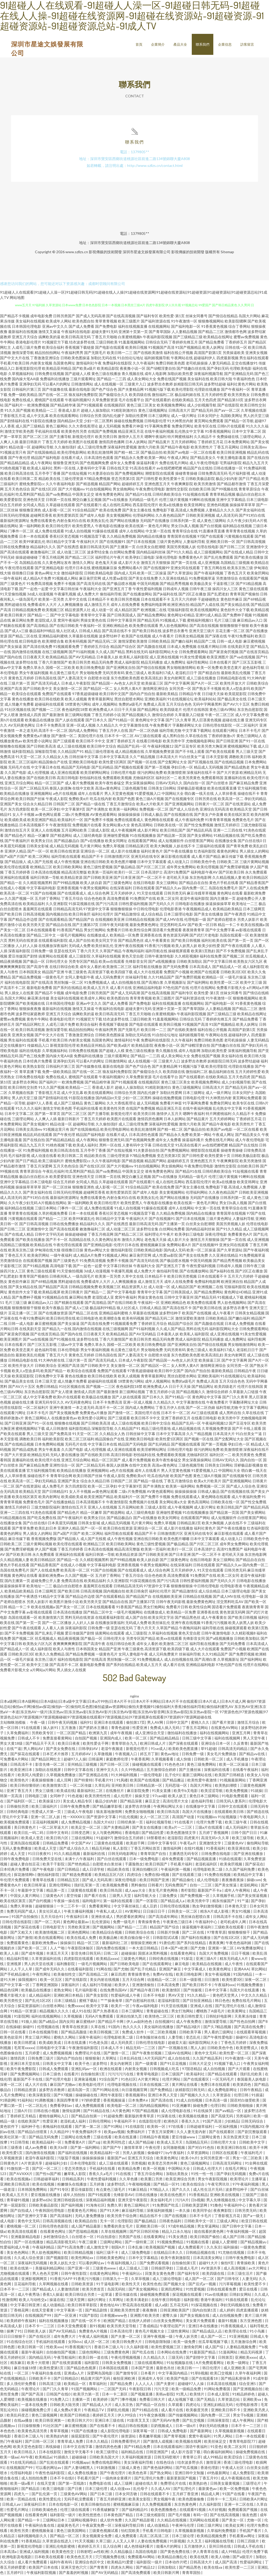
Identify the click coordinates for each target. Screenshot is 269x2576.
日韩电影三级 (36, 1796)
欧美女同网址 (116, 841)
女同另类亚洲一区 (215, 2158)
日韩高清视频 (34, 914)
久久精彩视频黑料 (37, 883)
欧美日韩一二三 (120, 353)
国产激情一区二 (64, 736)
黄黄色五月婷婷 (21, 678)
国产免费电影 (106, 327)
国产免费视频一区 (195, 1896)
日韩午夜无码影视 (114, 925)
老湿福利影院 (169, 2001)
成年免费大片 (65, 2337)
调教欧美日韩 (240, 757)
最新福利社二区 (90, 1791)
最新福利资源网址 (14, 521)
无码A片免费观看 (99, 2017)
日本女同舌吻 (126, 2494)
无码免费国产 (176, 1886)
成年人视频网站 (105, 704)
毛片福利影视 (239, 474)
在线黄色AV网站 (225, 1728)
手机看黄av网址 (242, 2536)
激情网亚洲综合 (155, 689)
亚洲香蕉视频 (68, 888)
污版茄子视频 (68, 2158)
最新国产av (116, 2158)
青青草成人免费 (70, 2442)
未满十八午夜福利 (80, 1859)
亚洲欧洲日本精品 (69, 1996)
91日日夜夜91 (40, 1854)
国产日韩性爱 (147, 479)
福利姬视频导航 (157, 358)
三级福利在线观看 (210, 846)
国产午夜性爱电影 (218, 2038)
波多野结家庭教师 (30, 1014)
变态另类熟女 (75, 2169)
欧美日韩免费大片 (127, 2342)
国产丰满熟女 (97, 809)
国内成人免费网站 (83, 731)
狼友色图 (250, 2515)
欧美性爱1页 (12, 2153)
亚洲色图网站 (79, 1933)
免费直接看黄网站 (58, 1739)
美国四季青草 (67, 2101)
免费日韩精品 (47, 1387)
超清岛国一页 (79, 2090)
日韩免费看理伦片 (126, 2442)
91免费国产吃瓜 (165, 2206)
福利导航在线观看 (66, 857)
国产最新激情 (53, 715)
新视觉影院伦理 (28, 369)
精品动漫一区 (20, 447)
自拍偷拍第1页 (93, 2074)
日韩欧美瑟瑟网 (195, 2206)
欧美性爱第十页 (172, 479)
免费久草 (114, 2206)
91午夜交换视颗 (152, 2416)
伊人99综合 (127, 2416)
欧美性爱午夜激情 (202, 1781)
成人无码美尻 (122, 2043)
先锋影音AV (123, 2195)
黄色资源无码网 (176, 935)
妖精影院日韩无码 (188, 384)
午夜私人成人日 (109, 1912)
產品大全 (180, 44)
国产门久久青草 (178, 720)
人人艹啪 (57, 1948)
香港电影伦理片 (28, 342)
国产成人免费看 (81, 327)
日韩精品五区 (68, 1880)
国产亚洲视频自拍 (248, 2389)
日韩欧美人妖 (35, 2332)
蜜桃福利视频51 (200, 620)
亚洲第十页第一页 (133, 332)
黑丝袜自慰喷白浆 (196, 1917)
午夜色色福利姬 (239, 1943)
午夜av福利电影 (145, 2006)
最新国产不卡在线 (28, 2080)
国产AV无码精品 (82, 657)
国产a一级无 (253, 2216)
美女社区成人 (50, 1912)
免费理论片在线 (88, 2053)
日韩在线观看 (144, 888)
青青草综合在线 (185, 531)
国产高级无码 (222, 2116)
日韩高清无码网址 (228, 2164)
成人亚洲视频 (209, 563)
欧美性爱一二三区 (240, 2568)
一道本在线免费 (34, 2405)
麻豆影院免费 (138, 1791)
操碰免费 (200, 2106)
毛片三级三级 (225, 620)
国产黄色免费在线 (175, 2552)
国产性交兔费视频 (198, 825)
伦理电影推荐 (247, 2405)
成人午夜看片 (163, 636)
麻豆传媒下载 (232, 857)
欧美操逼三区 (152, 683)
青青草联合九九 (124, 1744)
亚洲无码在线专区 (145, 857)
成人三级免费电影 (136, 2253)
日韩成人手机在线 (249, 2547)
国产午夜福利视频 (208, 573)
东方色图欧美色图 (125, 678)
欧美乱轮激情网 (100, 453)
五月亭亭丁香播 (47, 474)
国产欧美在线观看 (220, 752)
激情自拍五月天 (17, 830)
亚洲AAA (241, 1969)
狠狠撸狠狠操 (121, 909)
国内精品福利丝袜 (151, 552)
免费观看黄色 (18, 1943)
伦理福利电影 (21, 2473)
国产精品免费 (121, 2384)
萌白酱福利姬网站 (218, 2452)
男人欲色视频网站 (174, 626)
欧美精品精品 (57, 657)
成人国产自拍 (80, 941)
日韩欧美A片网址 (253, 2500)
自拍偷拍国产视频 (61, 2353)
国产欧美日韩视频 (185, 941)
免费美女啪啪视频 (140, 1812)
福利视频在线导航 (220, 2542)
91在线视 (124, 2174)
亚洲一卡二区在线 (239, 2505)
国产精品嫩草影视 (107, 1807)
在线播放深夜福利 (53, 946)
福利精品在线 (132, 2452)
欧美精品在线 (41, 1245)
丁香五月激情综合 (121, 804)
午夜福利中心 (206, 1922)
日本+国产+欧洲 (174, 1948)
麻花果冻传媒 (38, 998)
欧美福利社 (195, 2074)
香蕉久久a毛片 (101, 2174)
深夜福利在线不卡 (201, 773)
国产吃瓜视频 (186, 2468)
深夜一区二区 (256, 1980)
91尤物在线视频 (231, 2253)
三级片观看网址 (83, 379)
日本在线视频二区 (154, 2085)
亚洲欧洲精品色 (115, 626)
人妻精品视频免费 (241, 2347)
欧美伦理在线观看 (14, 867)
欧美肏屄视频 (231, 1865)
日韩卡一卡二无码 (222, 2500)
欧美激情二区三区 (117, 967)
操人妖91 (51, 1728)
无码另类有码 (113, 673)
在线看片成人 (72, 458)
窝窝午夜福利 (200, 2437)
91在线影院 (135, 2127)
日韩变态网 (80, 1833)
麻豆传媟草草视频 (201, 893)
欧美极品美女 (201, 584)
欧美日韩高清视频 (30, 1030)
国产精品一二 (38, 615)
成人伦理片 (123, 1796)
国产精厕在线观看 (69, 1303)
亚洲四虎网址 (172, 2290)
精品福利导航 (18, 1959)
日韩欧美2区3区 (233, 972)
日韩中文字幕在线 (79, 1770)
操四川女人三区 (225, 589)
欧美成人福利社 (40, 468)
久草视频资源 (11, 2158)
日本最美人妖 (107, 657)
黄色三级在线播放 (106, 374)
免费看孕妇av (61, 2106)
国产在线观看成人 (72, 893)
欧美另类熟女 (239, 395)
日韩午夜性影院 (74, 2274)
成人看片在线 (121, 988)
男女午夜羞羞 (49, 1450)
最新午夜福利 (32, 2353)
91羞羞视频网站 (131, 342)
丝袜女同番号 (196, 316)
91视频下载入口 (227, 2064)
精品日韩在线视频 (133, 2426)
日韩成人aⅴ (12, 2505)
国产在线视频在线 (178, 815)
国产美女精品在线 (235, 605)
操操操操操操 (129, 815)
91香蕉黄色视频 (214, 327)
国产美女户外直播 (208, 815)
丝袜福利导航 (136, 977)
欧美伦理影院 (183, 390)
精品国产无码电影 (76, 767)
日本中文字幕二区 (246, 432)
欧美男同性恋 (114, 2143)
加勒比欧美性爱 (180, 374)
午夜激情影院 (60, 825)
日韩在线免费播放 (14, 547)
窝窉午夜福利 (69, 620)
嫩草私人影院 (75, 2174)
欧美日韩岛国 (168, 1812)
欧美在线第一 (136, 526)
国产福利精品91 (135, 2510)
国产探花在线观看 (25, 1754)
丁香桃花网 (19, 2311)
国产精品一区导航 (239, 421)
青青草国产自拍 (153, 1854)
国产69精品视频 (44, 1282)
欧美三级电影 (54, 2489)
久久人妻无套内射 (192, 2132)
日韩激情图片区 (117, 857)
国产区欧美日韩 (231, 872)
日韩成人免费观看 (54, 2069)
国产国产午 (112, 2148)
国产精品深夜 (131, 1802)
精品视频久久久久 (54, 2011)
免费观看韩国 (212, 778)
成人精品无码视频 (64, 846)
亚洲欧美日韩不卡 (226, 2410)
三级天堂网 (75, 2300)
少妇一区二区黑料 (98, 421)
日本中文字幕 (216, 1990)
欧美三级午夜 (236, 1823)
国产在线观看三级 (187, 1875)
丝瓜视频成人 (256, 956)
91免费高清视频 (40, 584)
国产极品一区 (34, 962)
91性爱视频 (195, 2290)
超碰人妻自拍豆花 (25, 1865)
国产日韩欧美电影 (125, 1964)
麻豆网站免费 (23, 620)
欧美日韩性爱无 (190, 2017)
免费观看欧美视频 (117, 778)
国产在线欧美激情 (148, 353)
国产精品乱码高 (199, 830)
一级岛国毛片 (26, 599)
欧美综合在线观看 (26, 694)
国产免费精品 (161, 2090)
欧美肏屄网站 (258, 573)
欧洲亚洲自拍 (178, 605)
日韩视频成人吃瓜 (165, 2069)
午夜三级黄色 (76, 972)
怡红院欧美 (130, 2531)
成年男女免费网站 (181, 867)
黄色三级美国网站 (71, 2531)
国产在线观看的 (158, 400)
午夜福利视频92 (78, 400)
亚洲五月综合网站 (19, 783)
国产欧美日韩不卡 (197, 1985)
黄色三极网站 (57, 426)
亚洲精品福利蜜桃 (53, 636)
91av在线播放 (216, 2295)
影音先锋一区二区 (50, 1765)
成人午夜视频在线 (236, 2479)
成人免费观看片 (191, 2248)
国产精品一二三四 (111, 379)
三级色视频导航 (134, 788)
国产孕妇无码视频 (231, 2174)
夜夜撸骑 (150, 2311)
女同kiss (75, 2342)
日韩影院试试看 (166, 1938)
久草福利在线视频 (106, 956)
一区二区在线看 (203, 453)
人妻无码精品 (220, 363)
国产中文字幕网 (177, 683)
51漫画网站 (228, 2353)
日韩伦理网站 (100, 2122)
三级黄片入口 (135, 384)
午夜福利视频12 (160, 746)
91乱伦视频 (128, 1817)
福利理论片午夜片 (110, 558)
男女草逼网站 (208, 2227)
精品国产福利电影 (45, 458)
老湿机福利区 (206, 1865)
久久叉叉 (195, 2542)
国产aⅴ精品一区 (228, 2111)
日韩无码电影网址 (123, 1854)
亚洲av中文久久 (55, 327)
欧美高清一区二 (231, 799)
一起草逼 (105, 2295)
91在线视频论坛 (180, 699)
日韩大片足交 (200, 2064)
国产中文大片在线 (14, 358)
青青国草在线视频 (181, 537)
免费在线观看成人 (129, 820)
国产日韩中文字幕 (237, 2227)
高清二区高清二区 (154, 2536)
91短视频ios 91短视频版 (217, 1817)
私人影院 (120, 1849)
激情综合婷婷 (163, 715)
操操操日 (67, 1943)
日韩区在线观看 (225, 2153)
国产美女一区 (233, 2521)
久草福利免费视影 (222, 2531)
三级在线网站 (82, 1838)
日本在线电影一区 (64, 2505)
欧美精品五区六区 (110, 1875)
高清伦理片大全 (176, 1802)
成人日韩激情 (57, 1429)
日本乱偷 (135, 2248)
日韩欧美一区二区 (209, 1760)
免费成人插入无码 (165, 1728)
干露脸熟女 (134, 1865)
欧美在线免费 (110, 510)
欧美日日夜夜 (69, 1744)
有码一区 (200, 2515)
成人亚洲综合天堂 (150, 1733)
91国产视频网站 (84, 2389)
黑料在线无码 (137, 652)
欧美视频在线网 (188, 2442)
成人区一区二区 (97, 2342)
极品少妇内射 (227, 479)
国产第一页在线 (184, 563)
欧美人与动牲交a (33, 2300)
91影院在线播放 (43, 421)
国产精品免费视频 (26, 977)
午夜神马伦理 (183, 2526)
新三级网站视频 (78, 715)
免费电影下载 (163, 510)
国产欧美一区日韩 (202, 925)
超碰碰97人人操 (191, 2384)
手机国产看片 (250, 2531)
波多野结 (100, 2064)
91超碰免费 (113, 2116)
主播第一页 (81, 2400)
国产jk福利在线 (165, 594)
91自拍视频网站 (99, 489)
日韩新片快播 (168, 1933)
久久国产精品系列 (208, 2059)
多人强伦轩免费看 (22, 2384)
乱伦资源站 (101, 1922)
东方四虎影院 (19, 809)
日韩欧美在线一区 (168, 825)
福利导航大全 (145, 1896)
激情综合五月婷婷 (129, 1838)
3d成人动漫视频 (40, 594)
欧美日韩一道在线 (94, 2358)
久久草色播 (128, 2179)
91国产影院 (88, 2316)
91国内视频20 (251, 2127)
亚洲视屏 (14, 1964)
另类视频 (138, 2164)
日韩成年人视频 (176, 589)
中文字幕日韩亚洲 (25, 2305)
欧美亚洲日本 (21, 1770)
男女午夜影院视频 (213, 2179)
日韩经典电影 (18, 1812)
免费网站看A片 (130, 568)
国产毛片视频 (179, 2515)
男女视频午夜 (164, 2500)
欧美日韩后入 (25, 2452)
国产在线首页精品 (254, 652)
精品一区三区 (88, 1943)
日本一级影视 (190, 1980)
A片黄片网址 (149, 2080)
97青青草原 (216, 1933)
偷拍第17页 (135, 1723)
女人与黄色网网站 (107, 1833)
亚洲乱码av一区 (84, 2069)
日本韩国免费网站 (33, 2190)
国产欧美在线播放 (248, 558)
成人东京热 (124, 2405)
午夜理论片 (30, 2389)
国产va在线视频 (242, 657)
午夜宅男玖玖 (219, 2185)
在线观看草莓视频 (251, 2032)
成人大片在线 (36, 2085)
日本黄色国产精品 (119, 2515)
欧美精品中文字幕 (249, 1875)
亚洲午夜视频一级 (158, 2337)
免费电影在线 (100, 2484)
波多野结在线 (26, 662)
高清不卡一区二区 (53, 731)
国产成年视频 (32, 1954)
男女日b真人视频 (185, 526)
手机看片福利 (181, 1865)
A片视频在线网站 (52, 1203)
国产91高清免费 (70, 2248)
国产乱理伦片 (184, 2489)
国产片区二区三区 (151, 867)
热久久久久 (132, 2027)
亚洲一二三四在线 (227, 830)
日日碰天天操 (213, 694)
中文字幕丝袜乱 (127, 1907)
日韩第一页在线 (58, 500)
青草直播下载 (30, 1072)
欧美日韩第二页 (25, 479)
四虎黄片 (191, 1838)
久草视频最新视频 (230, 2431)
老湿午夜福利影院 (194, 899)
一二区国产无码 (113, 2389)
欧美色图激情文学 (182, 1833)
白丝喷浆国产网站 (199, 841)
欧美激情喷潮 (175, 773)
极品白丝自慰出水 (251, 495)
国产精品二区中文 (41, 935)
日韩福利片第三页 (26, 390)
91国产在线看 (234, 2494)
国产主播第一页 (123, 547)
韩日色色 (222, 2001)
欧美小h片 (189, 2158)
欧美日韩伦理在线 (61, 1318)
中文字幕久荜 (250, 2200)
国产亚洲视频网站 (179, 804)
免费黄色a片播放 (36, 736)
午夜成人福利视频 (94, 2337)
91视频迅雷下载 (93, 537)
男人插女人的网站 (254, 851)
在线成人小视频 (13, 888)
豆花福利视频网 (45, 1823)
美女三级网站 (167, 883)
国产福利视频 (72, 2206)
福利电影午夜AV (204, 872)
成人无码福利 (236, 1828)
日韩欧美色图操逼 (75, 358)
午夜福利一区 (91, 626)
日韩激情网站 (82, 384)
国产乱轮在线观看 (54, 2463)
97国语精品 (191, 2069)
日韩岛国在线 (46, 678)
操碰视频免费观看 (155, 2295)
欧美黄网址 (237, 2011)
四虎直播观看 (247, 2311)
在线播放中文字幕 (201, 1807)
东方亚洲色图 (251, 2321)
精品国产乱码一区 (132, 746)
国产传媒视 (193, 1990)
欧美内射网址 (49, 1497)
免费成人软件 (133, 2032)
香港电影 (132, 1833)
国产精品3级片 (188, 2027)
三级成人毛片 (187, 2269)
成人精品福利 (40, 1996)
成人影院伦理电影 (115, 2431)
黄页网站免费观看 (209, 421)
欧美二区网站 (39, 857)
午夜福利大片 (87, 542)
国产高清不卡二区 (64, 1665)
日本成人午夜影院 (76, 683)
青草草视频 (59, 2431)
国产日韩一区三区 (115, 1765)
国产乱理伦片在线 (230, 2006)
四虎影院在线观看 (79, 1959)
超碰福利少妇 (56, 2164)
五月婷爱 (32, 2053)
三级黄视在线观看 (83, 1891)
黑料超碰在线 (15, 605)
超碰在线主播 (233, 720)
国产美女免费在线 (61, 1749)
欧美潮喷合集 (53, 641)
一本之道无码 (26, 731)
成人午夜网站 (41, 463)
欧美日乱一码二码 (29, 1833)
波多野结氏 (116, 2185)
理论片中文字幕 (15, 1817)
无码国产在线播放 (154, 521)
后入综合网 (112, 2547)
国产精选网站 (61, 836)
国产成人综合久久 (74, 1849)
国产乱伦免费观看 (218, 558)
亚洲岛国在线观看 (25, 1844)
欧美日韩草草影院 (83, 2305)
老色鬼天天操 (106, 563)
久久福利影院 (210, 2505)
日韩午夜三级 (200, 589)
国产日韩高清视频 (251, 542)
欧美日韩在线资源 (65, 851)
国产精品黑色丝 (131, 941)
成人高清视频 (235, 2269)
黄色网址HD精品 (181, 615)
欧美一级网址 (238, 2363)
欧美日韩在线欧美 (49, 699)
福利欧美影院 (53, 1439)
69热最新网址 (218, 2473)
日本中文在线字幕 (78, 2447)
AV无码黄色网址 (21, 725)
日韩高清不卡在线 (228, 1917)
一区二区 (21, 2374)
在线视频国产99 (38, 2316)
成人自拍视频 (214, 2069)
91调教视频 (44, 2101)
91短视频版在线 (180, 2363)
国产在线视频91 (112, 542)
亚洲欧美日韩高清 (15, 2185)
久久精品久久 (107, 725)
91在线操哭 (203, 2111)
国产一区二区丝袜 (56, 1187)
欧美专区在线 (205, 426)
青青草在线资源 (75, 2027)
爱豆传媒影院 (82, 2190)
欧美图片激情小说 (64, 1602)
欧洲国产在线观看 (205, 972)
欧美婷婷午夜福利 (22, 2321)
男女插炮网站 (124, 489)
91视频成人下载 (173, 620)
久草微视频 (103, 1754)
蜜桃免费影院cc (32, 484)
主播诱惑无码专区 (184, 1854)
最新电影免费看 (39, 988)
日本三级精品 (65, 2001)
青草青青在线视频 (240, 531)
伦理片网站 (171, 2080)
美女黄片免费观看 (201, 2321)
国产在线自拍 (258, 458)
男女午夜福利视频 (34, 673)
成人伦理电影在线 (176, 2111)
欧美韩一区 (156, 2127)
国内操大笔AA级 (25, 379)
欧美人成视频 (76, 699)
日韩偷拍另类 (18, 1807)
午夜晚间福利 (133, 951)
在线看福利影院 (81, 1969)
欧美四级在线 (140, 395)
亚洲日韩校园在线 (68, 2200)
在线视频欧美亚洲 (110, 920)
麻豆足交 (153, 1802)
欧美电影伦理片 (92, 2085)
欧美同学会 (202, 2211)
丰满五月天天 (57, 1954)
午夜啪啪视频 (139, 2185)
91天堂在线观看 (150, 893)
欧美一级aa (9, 2458)
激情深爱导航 (23, 353)
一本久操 (183, 2211)
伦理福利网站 (144, 516)
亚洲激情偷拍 (143, 1985)
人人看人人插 (53, 1628)
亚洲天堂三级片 (202, 631)
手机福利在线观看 (51, 2342)
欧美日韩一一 (188, 2368)
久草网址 (109, 2059)
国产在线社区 (40, 2337)
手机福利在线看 (47, 432)
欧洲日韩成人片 (153, 1744)
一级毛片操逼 (236, 977)
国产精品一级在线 (90, 804)
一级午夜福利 (11, 578)
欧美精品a (43, 2458)
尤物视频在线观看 (15, 2274)
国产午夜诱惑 (235, 914)
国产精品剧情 (96, 2311)
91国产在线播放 (84, 2431)
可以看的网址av (92, 2263)
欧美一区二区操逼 (152, 573)
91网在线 (103, 1969)
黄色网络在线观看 (159, 820)
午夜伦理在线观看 (19, 568)
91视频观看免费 (66, 647)
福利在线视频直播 (132, 327)
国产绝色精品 (79, 1865)
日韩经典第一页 (130, 1823)
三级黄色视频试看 (104, 2531)
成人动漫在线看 (44, 1156)
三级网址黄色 (209, 2137)
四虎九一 (21, 2494)
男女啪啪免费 (91, 673)
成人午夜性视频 (67, 862)
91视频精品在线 (55, 1297)
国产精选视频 (87, 484)
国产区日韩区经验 (145, 2232)
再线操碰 (53, 2447)
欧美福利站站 (205, 699)
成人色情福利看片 (139, 2547)
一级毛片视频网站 (71, 935)
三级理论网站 (251, 437)
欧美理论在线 (236, 2332)
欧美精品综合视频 (107, 1933)
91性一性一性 (202, 2174)
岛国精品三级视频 (235, 563)
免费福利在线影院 (117, 363)
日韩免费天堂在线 (47, 1859)
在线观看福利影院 (53, 941)
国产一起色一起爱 (34, 589)
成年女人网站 (256, 1917)
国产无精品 (206, 2400)
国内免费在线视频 (111, 1948)
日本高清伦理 (121, 2332)
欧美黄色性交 (63, 2552)
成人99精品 (212, 2458)
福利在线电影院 (17, 983)
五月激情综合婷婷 (162, 1770)
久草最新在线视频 (83, 636)
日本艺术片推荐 (56, 1754)
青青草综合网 (61, 1476)
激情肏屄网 (193, 2347)
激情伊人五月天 (131, 437)
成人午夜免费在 (189, 2022)
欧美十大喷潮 (38, 2363)
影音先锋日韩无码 (86, 1954)
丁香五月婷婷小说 (106, 715)
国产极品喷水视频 (121, 584)
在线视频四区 (115, 405)
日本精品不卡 (99, 599)
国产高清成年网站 (163, 1917)
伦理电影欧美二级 (208, 1870)
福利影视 (191, 2300)
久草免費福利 (18, 1733)
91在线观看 (31, 1728)
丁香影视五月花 (13, 416)
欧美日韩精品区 (255, 878)
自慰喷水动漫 (99, 678)
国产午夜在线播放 (178, 851)
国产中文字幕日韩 (217, 962)
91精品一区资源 (23, 2011)
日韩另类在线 (206, 799)
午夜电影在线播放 (110, 526)
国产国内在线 (11, 657)
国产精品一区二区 (65, 2536)
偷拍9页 (228, 2263)
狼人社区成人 (67, 631)
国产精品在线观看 (223, 2074)
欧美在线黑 (199, 2557)
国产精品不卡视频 (14, 316)
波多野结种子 (110, 636)
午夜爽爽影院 (182, 484)
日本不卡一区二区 (119, 736)
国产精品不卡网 (111, 2022)
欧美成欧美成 (15, 820)
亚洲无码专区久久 (49, 1402)
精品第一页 (55, 1891)
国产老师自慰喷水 (221, 920)
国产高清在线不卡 (116, 631)
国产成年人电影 (92, 516)
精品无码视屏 (251, 2353)
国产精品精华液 (63, 405)
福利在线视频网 (227, 1739)
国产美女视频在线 (195, 2316)
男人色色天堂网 (45, 2274)
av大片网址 (258, 2269)
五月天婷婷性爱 (214, 395)
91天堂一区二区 (28, 757)
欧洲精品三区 (41, 867)
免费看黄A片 (75, 2143)
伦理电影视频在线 (122, 2085)
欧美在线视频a (253, 925)
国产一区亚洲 (65, 2316)
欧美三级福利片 (51, 1161)
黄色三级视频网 (45, 2416)
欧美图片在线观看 (83, 442)
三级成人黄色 (129, 2468)
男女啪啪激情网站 (181, 668)
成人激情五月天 (97, 605)
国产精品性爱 (153, 1833)
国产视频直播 (142, 2395)
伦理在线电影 (208, 547)
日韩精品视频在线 (201, 2253)
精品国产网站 (110, 484)
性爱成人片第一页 (47, 1812)
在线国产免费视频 (102, 432)
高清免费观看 (118, 899)
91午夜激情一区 (184, 321)
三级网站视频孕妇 (83, 2521)
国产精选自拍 (209, 673)
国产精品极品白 (67, 841)
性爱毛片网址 (18, 2510)
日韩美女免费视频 (117, 2363)
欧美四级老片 (171, 710)
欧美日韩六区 (57, 1838)
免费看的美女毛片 (119, 2227)
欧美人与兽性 (64, 1649)
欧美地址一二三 (245, 904)
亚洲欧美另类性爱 (125, 2311)
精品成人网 (210, 2494)
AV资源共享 (211, 2269)
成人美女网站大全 (141, 379)
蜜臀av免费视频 (246, 337)
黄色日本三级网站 (204, 1796)
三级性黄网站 (178, 2332)
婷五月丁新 (149, 1754)
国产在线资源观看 (67, 2363)
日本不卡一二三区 (15, 2290)
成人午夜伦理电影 (204, 463)
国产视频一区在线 (142, 762)
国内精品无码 (40, 2358)
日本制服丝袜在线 (151, 2038)
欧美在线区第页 (237, 815)
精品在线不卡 (150, 2216)
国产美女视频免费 (64, 1413)
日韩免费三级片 (41, 2059)
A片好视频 (217, 2510)
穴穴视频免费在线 (110, 2557)
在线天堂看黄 (43, 2311)
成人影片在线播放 (125, 851)
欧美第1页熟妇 (203, 951)
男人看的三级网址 (219, 2032)
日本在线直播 (75, 2043)
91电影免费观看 (235, 1796)
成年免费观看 (173, 1859)
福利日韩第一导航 (45, 878)
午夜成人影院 (57, 799)
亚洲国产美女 (11, 804)
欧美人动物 (220, 2557)
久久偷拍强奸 (65, 447)
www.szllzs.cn (76, 252)
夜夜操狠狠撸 (43, 1781)
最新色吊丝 (165, 2368)
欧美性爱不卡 (255, 2284)
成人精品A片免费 (37, 578)
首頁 (139, 44)
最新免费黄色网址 (144, 925)
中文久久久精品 (254, 1996)
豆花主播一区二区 (230, 631)
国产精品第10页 (230, 400)
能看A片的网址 (169, 2547)
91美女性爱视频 (193, 657)
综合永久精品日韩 (37, 804)
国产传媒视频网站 (183, 2416)
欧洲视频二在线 (154, 610)
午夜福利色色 (244, 379)
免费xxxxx (76, 2006)
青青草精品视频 (222, 495)
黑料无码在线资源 (23, 941)
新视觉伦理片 (83, 437)
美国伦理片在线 (91, 736)
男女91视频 (241, 1912)
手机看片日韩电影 (157, 2531)
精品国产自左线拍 (198, 468)
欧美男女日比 (42, 841)
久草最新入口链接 (189, 715)
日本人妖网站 (136, 442)
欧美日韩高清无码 (76, 337)
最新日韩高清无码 (94, 547)
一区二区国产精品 (71, 1733)
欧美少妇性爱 (209, 946)
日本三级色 (52, 2074)
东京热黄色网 (185, 2505)
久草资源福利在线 (47, 1959)
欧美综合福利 (53, 348)
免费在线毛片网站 (174, 463)
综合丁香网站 (239, 327)
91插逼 (257, 2095)
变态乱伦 (193, 2038)
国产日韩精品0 (66, 2379)
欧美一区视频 (154, 2169)
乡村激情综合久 (56, 2237)
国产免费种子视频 (237, 615)
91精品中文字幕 (51, 1597)
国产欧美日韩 (11, 914)
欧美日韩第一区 (31, 2347)
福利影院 (92, 2363)
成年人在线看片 (91, 794)
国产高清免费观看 (136, 2573)
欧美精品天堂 (241, 809)
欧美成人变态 (32, 1838)
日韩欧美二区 (228, 862)
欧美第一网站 (155, 458)
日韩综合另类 (91, 416)
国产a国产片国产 (14, 857)
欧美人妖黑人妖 (184, 946)
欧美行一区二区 (127, 872)
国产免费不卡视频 (98, 820)
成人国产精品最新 (86, 2227)
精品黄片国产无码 (96, 2379)
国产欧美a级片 (84, 369)
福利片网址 (97, 2300)
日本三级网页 (254, 909)
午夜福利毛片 (252, 2153)
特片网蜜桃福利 (180, 437)
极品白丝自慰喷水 (67, 1586)
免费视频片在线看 (87, 825)
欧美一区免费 (208, 668)
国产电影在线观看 (110, 348)
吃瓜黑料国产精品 (30, 495)
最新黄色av (208, 2489)
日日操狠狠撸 (29, 2426)
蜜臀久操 (170, 2316)
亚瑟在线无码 (65, 951)
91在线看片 (184, 1823)
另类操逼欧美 (234, 353)
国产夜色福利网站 (158, 2468)
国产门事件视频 (124, 2400)
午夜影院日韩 (140, 2389)
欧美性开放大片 (233, 683)
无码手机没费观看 (79, 2500)
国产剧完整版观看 (252, 2132)
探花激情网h (24, 1875)
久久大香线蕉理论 (83, 426)
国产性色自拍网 (243, 2022)
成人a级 (161, 2305)
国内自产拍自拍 (142, 694)
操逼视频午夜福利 (197, 1928)
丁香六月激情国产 (53, 662)
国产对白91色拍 (201, 2148)
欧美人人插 (9, 1954)
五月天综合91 (52, 1917)
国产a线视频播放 (162, 962)
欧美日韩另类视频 (125, 599)
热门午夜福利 (11, 2442)
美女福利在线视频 (30, 321)
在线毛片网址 (236, 2169)
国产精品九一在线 (56, 1329)
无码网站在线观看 (204, 2521)
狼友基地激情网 (109, 1812)
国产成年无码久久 (50, 1969)
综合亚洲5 (248, 2384)
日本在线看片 (220, 662)
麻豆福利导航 (133, 2211)
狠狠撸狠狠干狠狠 (234, 626)
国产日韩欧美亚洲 (98, 878)
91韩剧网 (7, 2101)
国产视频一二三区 (46, 710)
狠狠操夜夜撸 (30, 1009)
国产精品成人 (43, 2290)
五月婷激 (97, 2185)
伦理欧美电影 (241, 369)
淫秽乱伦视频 (118, 2410)
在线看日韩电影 (149, 741)
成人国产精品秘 (141, 2143)
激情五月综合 (248, 1723)
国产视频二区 (234, 956)
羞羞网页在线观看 (37, 909)
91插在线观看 (230, 1859)
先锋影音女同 (136, 962)
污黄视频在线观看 (239, 537)
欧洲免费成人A (101, 710)
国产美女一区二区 (70, 1607)
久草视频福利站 (21, 374)
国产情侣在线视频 (151, 668)
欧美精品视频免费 (212, 2536)
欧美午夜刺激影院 (176, 2258)
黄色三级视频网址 (153, 411)
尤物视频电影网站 (200, 741)
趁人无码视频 (110, 426)
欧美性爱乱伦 (50, 2500)
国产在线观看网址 (157, 1964)
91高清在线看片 (143, 468)
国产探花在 (254, 1865)
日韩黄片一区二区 (209, 804)
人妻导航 (176, 2038)
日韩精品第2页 (137, 846)
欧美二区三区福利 (23, 762)
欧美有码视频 (76, 641)
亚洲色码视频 (218, 505)
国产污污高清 (107, 904)
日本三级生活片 (240, 2274)
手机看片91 (104, 1781)
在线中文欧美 (83, 788)
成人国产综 (214, 2347)
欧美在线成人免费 (82, 1938)
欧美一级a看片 (22, 2484)
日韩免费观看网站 (193, 652)
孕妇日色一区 (182, 767)
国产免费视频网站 (129, 474)
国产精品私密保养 (236, 2379)
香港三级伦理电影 (239, 2463)
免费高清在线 (11, 904)
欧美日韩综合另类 (80, 2295)
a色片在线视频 (65, 794)
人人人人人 (144, 2384)
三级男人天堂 (120, 1896)
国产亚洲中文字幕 (33, 2216)
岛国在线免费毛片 (223, 888)
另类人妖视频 (133, 2153)
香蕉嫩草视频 (150, 2437)
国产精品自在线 (58, 925)
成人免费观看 (126, 2536)
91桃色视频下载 (13, 468)
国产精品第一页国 (171, 836)
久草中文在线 (76, 599)
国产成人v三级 (16, 631)
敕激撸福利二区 (43, 552)
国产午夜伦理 (19, 458)
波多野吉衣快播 (138, 1807)
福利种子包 (30, 2127)
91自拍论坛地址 (130, 358)
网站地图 (17, 298)
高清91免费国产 (177, 872)
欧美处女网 (235, 2526)
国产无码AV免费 (166, 2421)
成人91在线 (81, 2011)
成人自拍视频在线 (126, 983)
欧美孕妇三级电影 (140, 558)
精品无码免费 (102, 662)
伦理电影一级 (195, 920)
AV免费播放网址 (251, 1948)
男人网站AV (33, 1749)
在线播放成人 (98, 935)
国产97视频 (63, 2095)
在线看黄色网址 (183, 1954)
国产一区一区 (38, 851)
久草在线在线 (196, 736)
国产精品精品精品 (14, 463)
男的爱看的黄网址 (131, 1917)
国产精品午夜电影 (175, 447)
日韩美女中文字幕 (58, 2064)
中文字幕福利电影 (41, 888)
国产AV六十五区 (236, 704)
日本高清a (8, 2552)
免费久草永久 (34, 668)
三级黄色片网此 (133, 1959)
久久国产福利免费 (240, 1870)
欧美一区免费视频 (235, 2489)
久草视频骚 (73, 2017)
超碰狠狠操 (44, 1907)
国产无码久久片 (161, 904)
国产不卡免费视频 (230, 951)
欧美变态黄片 (231, 668)
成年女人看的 (91, 967)
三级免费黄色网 (117, 2353)
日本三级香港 (11, 2148)
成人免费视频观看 (90, 2106)
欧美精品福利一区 (47, 2143)
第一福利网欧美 (32, 526)
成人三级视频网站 (208, 552)
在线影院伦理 (150, 2122)
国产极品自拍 (152, 453)
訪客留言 (247, 44)
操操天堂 (142, 1796)
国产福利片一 (15, 405)
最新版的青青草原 (140, 2116)
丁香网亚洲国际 (45, 1985)
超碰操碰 (79, 2458)
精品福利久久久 (43, 547)
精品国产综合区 (123, 647)
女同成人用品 (34, 505)
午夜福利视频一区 (241, 2232)
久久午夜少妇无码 (241, 521)
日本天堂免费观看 (72, 2326)
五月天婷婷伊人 (123, 893)
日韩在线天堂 (118, 468)
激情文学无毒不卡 (79, 2452)
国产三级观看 (64, 741)
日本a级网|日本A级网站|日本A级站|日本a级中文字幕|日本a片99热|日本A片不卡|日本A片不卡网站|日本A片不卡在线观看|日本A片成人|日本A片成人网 (123, 1702)
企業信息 (225, 44)
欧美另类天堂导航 (122, 2326)
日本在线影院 (50, 2452)
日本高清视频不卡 (34, 825)
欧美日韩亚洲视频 (231, 453)
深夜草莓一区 (144, 2431)
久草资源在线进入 (57, 2542)
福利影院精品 (23, 752)
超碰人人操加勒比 (95, 411)
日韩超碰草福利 (200, 2127)
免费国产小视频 (176, 972)
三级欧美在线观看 (229, 1928)
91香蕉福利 (216, 1849)
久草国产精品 (111, 951)
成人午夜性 (234, 1964)
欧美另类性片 (202, 447)
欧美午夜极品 (53, 1308)
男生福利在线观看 (254, 358)
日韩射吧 (84, 2552)
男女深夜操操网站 (140, 783)
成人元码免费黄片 (110, 977)
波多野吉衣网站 (25, 1082)
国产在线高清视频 (121, 316)
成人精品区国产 (127, 610)
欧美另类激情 (205, 484)
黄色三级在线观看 (253, 589)
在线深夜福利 (121, 888)
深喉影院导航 (46, 752)
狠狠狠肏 (92, 2059)
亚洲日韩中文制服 (190, 2473)
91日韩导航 (20, 2143)
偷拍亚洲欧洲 (124, 2379)
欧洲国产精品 (115, 2321)
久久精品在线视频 (172, 2521)
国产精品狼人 (15, 862)
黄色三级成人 (136, 673)
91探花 (187, 1959)
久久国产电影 (15, 773)
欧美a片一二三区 (178, 1828)
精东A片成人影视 (214, 1912)
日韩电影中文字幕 (51, 2048)
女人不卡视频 (23, 815)
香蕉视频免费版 (44, 1539)
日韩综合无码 (157, 342)
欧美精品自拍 (86, 2221)
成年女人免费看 (123, 463)
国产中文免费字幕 (220, 930)
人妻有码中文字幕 (91, 468)
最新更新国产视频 (182, 2479)
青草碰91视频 (18, 2200)
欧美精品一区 (75, 2384)
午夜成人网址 (178, 458)
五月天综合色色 (179, 704)
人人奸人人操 (26, 946)
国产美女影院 (97, 1996)
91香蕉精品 (198, 2195)
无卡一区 (107, 2221)
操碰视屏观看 (179, 951)
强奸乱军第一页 (87, 1886)
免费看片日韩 (118, 930)
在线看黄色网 (36, 2515)
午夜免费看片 (160, 725)
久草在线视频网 (114, 2232)
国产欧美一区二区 (33, 1948)
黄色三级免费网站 (202, 1765)
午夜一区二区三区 (219, 715)
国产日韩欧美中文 (37, 689)
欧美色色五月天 (80, 2557)
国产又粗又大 (21, 1933)
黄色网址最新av (76, 1922)
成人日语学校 (93, 1870)
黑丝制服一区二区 (68, 983)
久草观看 (176, 2405)
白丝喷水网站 (54, 2006)
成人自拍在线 (179, 2059)
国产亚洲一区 (79, 2269)
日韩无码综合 (252, 2122)
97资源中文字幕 (96, 909)
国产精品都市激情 (231, 484)
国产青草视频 (175, 2437)
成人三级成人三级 (134, 2269)
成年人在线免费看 (125, 605)
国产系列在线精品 (67, 988)
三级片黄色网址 (169, 542)
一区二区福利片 (245, 725)
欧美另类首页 (93, 2290)
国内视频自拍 (57, 914)
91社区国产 (53, 2426)
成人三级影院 (80, 956)
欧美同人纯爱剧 (31, 1775)
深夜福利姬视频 (160, 2211)
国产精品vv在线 (252, 1754)
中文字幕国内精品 (173, 2374)
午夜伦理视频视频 (126, 2358)
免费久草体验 (21, 1907)
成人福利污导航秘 (97, 1985)
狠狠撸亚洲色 (30, 510)
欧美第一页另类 (51, 599)
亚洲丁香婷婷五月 (121, 741)
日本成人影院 (218, 2395)
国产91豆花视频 (173, 2064)
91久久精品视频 (67, 1854)
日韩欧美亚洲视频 (200, 516)
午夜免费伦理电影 (150, 489)
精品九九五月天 (255, 463)
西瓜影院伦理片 (145, 505)
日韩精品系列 (73, 2179)
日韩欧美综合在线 (140, 1933)
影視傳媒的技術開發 (105, 252)
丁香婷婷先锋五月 (183, 342)
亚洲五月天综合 (25, 337)
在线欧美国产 (29, 2122)
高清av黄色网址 (108, 788)
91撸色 (216, 2206)
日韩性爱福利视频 (133, 904)
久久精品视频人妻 (227, 878)
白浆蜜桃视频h (130, 337)
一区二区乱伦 (36, 2106)
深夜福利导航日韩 (130, 2526)
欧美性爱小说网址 (37, 741)
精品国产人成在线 (205, 605)
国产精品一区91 (166, 2185)
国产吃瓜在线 (143, 2353)
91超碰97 (104, 1838)
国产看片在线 (95, 1896)
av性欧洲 (101, 2552)
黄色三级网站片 (137, 2206)
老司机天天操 (178, 878)
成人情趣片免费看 (19, 704)
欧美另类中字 (174, 741)
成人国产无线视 (40, 862)
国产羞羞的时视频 (74, 2573)
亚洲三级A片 (207, 1959)
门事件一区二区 (21, 531)
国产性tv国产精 (48, 2174)
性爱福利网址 (251, 2563)
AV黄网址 (133, 1912)
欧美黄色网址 (220, 1969)
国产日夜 (75, 2489)
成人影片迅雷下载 (186, 2452)
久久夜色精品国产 (170, 516)
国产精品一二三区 (53, 1219)
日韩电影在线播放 (190, 904)
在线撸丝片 (115, 1791)
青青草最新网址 (100, 699)
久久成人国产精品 (110, 652)
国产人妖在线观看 (70, 720)
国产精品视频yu (253, 2242)
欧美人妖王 (177, 1796)
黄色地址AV (110, 2305)
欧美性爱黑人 (83, 526)
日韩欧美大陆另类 (65, 2405)
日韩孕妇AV (88, 1749)
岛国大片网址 (201, 1786)
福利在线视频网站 (215, 1733)
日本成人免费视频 (181, 647)
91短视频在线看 (196, 495)
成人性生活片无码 (208, 2190)
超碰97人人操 (75, 1760)
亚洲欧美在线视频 (225, 2195)
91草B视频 (199, 2374)
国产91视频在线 (62, 1339)
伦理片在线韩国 (196, 710)
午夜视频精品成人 (197, 909)
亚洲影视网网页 (34, 2279)
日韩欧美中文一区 (199, 2221)
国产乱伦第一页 (45, 2494)
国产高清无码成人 (45, 683)
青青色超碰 (120, 1728)
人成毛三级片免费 (26, 348)
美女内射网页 (175, 678)
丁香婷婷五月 (236, 342)
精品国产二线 (205, 641)
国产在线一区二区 (53, 395)
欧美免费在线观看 (143, 626)
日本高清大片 (167, 757)
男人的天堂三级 (256, 416)
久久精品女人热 (55, 757)
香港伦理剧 (210, 2468)
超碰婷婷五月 (133, 484)
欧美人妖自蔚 (91, 883)
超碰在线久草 (146, 2484)
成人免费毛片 (53, 1486)
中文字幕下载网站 (196, 731)
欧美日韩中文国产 (114, 694)
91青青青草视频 (218, 820)
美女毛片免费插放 (222, 1754)
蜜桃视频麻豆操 (104, 568)
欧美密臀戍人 (247, 2048)
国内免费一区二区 (216, 2416)
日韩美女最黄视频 (225, 2484)
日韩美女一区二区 (183, 1912)
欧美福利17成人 (161, 673)
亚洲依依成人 (102, 1917)
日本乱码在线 (131, 2059)
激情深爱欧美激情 (132, 641)
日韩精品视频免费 (26, 610)
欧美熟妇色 (198, 2484)
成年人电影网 (155, 374)
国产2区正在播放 (192, 594)
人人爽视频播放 (70, 605)
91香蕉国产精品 (70, 930)
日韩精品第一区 (149, 1786)
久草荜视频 (140, 2279)
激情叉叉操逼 (49, 332)
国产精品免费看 (211, 342)
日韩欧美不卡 (40, 2379)
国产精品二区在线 (23, 636)
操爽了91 (14, 2332)
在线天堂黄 (46, 2484)
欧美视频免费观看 (15, 1823)
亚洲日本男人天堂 (163, 2095)
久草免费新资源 (105, 400)
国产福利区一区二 (22, 1802)
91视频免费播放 (250, 1985)
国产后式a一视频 (202, 2284)
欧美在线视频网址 (205, 610)
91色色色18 (174, 1765)
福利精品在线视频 (237, 526)
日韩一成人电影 (229, 641)
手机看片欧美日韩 (14, 363)
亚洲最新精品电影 (26, 2237)
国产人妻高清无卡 (72, 678)
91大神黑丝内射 (180, 421)
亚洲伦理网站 (60, 1886)
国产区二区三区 (36, 437)
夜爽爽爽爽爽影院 (67, 1644)
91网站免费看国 (217, 2389)
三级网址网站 (111, 2242)
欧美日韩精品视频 (79, 2253)
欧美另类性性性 (98, 1796)
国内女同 (66, 2022)
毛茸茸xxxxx (24, 2048)
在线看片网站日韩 (212, 647)
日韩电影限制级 (158, 2342)
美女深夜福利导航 (139, 2463)
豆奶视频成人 (162, 2426)
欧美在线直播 (126, 2137)
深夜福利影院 (19, 951)
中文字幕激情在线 (134, 725)
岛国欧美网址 (231, 416)
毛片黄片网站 (91, 846)
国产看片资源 (223, 1723)
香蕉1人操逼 (53, 2295)
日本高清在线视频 (45, 872)
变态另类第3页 (123, 479)
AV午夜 (26, 2458)
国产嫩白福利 (182, 641)
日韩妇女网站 (240, 2295)
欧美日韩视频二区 (105, 2032)
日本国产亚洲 (142, 2368)
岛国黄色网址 (64, 363)
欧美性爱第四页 (66, 516)
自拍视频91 (164, 2022)
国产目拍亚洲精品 (198, 2001)
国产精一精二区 (127, 453)
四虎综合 (134, 1875)
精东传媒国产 (223, 1901)
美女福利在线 (198, 379)
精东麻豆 (17, 2363)
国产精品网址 (148, 710)
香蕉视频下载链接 (79, 348)
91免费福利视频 (36, 1151)
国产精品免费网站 (152, 615)
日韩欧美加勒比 (189, 962)
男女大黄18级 (11, 1744)
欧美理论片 (239, 2179)
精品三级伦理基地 (99, 752)
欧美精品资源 (71, 878)
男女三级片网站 (38, 2038)
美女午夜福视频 (218, 1975)
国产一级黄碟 (146, 2064)
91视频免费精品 (170, 2242)
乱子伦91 (172, 1775)
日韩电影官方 (54, 1928)
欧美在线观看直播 (222, 788)
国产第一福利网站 (85, 2148)
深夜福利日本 (35, 2505)
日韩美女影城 (38, 846)
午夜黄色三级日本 (178, 1922)
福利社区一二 (167, 778)
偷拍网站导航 (258, 1844)
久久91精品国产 (161, 977)
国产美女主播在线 (137, 510)
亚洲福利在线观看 (14, 878)
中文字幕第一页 (69, 2311)
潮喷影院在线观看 (159, 474)
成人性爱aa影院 (115, 578)
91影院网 (21, 2017)
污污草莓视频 (230, 2284)
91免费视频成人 (97, 983)
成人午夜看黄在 (157, 941)
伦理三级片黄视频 (173, 500)
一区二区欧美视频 (162, 2032)
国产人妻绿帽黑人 (79, 2468)
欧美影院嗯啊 (236, 321)
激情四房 (18, 2059)
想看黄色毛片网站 (83, 2211)
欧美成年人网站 (58, 321)
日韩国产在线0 (58, 2395)
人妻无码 (249, 2279)
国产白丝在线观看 (112, 1859)
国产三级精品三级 (188, 337)
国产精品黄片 (159, 442)
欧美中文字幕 (97, 2006)
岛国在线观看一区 (234, 935)
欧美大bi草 (59, 2148)
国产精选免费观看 (77, 1875)
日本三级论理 (183, 2536)
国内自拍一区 (194, 783)
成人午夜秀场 (29, 2295)
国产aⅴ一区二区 (227, 411)
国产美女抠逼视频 (252, 1896)
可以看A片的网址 (56, 384)
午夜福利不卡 (125, 2122)
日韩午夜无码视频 (63, 1723)
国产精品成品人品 (207, 2332)
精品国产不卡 (92, 857)
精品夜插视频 (11, 962)
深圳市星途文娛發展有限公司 (146, 252)
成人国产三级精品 (30, 426)
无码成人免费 (80, 946)
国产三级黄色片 (13, 584)
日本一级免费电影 (144, 1859)
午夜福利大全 (91, 589)
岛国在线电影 (146, 2552)
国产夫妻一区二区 (126, 2337)
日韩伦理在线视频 (175, 1907)
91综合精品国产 (85, 510)
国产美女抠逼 (226, 1886)
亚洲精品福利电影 (147, 988)
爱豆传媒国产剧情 (23, 956)
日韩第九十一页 (115, 2279)
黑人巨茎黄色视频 (206, 720)
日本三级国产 (172, 2074)
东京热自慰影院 (250, 710)
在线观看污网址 (225, 731)
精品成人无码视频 (208, 767)
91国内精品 (243, 1975)
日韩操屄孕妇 (162, 2269)
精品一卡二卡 (229, 925)
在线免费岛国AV (114, 1990)
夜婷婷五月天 (103, 2416)
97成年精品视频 (181, 2227)
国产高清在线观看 (14, 552)
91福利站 (25, 2101)
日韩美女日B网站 (162, 788)
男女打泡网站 (182, 2011)
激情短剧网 (71, 2111)
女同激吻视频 (174, 2148)
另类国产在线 (129, 2237)
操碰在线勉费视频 (128, 421)
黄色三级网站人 (249, 736)
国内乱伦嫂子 (113, 416)
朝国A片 (118, 2248)
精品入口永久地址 (177, 2232)
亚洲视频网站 (41, 794)
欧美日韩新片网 (166, 2573)
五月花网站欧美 (74, 830)
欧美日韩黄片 (15, 615)
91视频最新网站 (233, 1781)
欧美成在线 (65, 1791)
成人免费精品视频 (76, 1823)
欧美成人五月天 (96, 988)
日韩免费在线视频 (49, 374)
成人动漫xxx (120, 2489)
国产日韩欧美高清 (41, 746)
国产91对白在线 (252, 516)
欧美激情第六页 (51, 1618)
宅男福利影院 (231, 463)
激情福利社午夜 (89, 363)
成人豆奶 (150, 1907)
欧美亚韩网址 (195, 505)
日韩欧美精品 (159, 641)
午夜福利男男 (72, 353)
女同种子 (57, 1796)
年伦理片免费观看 (15, 1880)
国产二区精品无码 (34, 788)
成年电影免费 (41, 316)
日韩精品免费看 (56, 1844)
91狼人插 (29, 2022)
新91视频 (97, 2326)
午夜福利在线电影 (76, 332)
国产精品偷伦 (183, 1880)
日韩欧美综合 (257, 683)
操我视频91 (28, 1980)
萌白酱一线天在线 (199, 794)
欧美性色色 (152, 2284)
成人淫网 (64, 1781)
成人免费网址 (175, 662)
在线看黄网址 (154, 2237)
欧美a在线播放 (171, 505)
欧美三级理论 (107, 2452)
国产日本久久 (96, 720)
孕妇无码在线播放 (214, 2426)
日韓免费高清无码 (212, 474)
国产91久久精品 (180, 552)
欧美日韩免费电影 (90, 668)
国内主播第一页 (223, 899)
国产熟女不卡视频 (206, 689)
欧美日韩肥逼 (25, 2043)
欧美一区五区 (51, 1980)
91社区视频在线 (17, 710)
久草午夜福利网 (248, 2374)
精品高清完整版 (74, 872)
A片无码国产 (154, 2059)
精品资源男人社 (78, 610)
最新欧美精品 (167, 694)
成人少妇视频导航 (201, 405)
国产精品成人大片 (97, 2405)
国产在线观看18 (205, 2379)
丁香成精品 (148, 2326)
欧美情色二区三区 (160, 2017)
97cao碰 (159, 1796)
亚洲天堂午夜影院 (133, 2200)
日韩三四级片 (248, 2542)
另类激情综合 (227, 578)
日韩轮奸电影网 (219, 2017)
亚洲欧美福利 (155, 699)
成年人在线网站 (132, 531)
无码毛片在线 (19, 767)
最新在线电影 (80, 390)
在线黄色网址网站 (105, 2274)
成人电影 (7, 2221)
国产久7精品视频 (217, 2027)
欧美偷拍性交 (65, 1975)
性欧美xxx (54, 2347)
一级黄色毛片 (53, 977)
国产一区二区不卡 (151, 878)
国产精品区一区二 (98, 689)
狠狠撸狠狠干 (239, 1933)
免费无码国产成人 (22, 1912)
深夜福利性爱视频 (122, 447)
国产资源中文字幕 (101, 1817)
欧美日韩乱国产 (173, 830)
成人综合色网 (98, 893)
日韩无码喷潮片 (167, 2458)
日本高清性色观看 (98, 458)
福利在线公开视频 (178, 353)
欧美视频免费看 (115, 1886)
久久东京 (213, 2248)
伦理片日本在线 (78, 568)
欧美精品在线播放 (14, 794)
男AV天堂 (176, 1996)
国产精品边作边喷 (23, 920)
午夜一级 (38, 1723)
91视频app (80, 2463)
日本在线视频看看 (41, 930)
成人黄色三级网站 (211, 521)
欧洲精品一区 (213, 977)
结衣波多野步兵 (190, 2463)
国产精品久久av (168, 888)
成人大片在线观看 (148, 972)
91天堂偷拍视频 (13, 594)
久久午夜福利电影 (60, 484)
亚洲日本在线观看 (109, 1723)
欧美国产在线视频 (136, 636)
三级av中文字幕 (70, 1345)
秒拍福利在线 (91, 778)
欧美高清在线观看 (23, 2232)
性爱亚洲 (140, 1728)
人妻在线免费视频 (152, 2542)
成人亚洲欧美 (235, 2368)
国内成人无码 (125, 573)
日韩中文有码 (57, 1833)
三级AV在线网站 (178, 2053)
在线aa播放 (23, 2421)
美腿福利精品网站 (50, 2269)
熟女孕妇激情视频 (207, 1907)
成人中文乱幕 (38, 416)
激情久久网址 (83, 563)
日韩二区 (111, 1954)
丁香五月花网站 (226, 447)
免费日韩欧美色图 (170, 363)
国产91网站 (113, 2127)
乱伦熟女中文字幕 (189, 432)
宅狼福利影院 (178, 610)
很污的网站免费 (150, 773)
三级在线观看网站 (149, 2363)
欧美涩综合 (233, 2458)
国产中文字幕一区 (15, 1985)
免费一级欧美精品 (23, 395)
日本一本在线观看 (34, 537)
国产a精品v (48, 2022)
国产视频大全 (174, 2284)
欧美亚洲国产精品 (42, 820)
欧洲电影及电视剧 (17, 2557)
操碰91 (29, 2027)
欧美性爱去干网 (96, 1744)
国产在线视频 (175, 2216)
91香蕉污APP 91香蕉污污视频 (75, 2279)
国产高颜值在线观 (151, 647)
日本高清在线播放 (67, 1612)
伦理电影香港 (171, 909)
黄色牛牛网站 (38, 1019)
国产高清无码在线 (91, 584)
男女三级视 (44, 1791)
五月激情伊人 (195, 2547)
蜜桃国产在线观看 (49, 400)
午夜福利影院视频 (157, 337)
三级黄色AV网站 (74, 2494)
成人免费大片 (88, 594)
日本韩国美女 (30, 972)
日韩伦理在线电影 (151, 2043)
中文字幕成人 (195, 1969)
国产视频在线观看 (129, 767)
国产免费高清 (60, 1434)
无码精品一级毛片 (143, 500)
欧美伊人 (122, 1985)
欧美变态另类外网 (163, 2164)
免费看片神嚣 (133, 426)
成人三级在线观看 (114, 2164)
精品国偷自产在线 (53, 762)
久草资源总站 (229, 2400)
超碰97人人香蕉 (40, 1103)
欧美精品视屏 (49, 1292)
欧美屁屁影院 (236, 694)
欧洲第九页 (98, 1733)
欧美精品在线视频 (207, 1964)
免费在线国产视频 (172, 379)
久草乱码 (102, 1786)
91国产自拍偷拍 (25, 1917)
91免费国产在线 (143, 899)
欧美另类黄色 (189, 778)
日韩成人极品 (152, 815)
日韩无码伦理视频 (14, 516)
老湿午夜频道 (112, 1749)
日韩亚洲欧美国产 (175, 2311)
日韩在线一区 (236, 348)
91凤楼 (122, 1781)
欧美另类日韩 (106, 437)
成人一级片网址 (184, 416)
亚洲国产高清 (11, 689)
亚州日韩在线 (220, 2547)
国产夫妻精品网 (131, 390)
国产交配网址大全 (172, 762)
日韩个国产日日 (244, 1833)
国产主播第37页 (85, 925)
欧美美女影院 (139, 2500)
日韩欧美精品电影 (98, 573)
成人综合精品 (152, 914)
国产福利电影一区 (185, 327)
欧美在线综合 (194, 2185)
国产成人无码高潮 (90, 316)
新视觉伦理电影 (30, 2547)
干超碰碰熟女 (209, 599)
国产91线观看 (99, 2195)
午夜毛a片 (188, 1844)
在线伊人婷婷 (139, 2321)
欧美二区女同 (168, 899)
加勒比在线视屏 (48, 1770)
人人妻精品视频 (184, 332)
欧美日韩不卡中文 (90, 741)
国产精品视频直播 (202, 1859)
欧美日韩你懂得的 (25, 1786)
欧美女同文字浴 (104, 941)
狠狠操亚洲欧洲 (144, 1943)
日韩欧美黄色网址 (111, 2258)
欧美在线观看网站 (64, 416)
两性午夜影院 (111, 2095)
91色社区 (128, 2080)
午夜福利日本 (77, 1917)
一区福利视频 (226, 2127)
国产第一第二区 (88, 2127)
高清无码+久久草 (215, 1838)
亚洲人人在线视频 (45, 830)
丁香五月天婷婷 (55, 442)
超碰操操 (128, 1954)
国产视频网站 (103, 1928)
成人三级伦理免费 (92, 447)
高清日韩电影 (68, 778)
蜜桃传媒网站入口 (54, 2116)
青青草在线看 (43, 1880)
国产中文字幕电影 (65, 615)
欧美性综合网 (141, 930)
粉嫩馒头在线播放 (72, 2185)
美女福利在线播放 (159, 2027)
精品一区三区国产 (49, 783)
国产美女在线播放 (208, 914)
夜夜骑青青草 (194, 930)
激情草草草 (133, 2148)
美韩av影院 (165, 2395)
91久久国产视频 (17, 411)
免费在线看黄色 (43, 521)
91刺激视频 (106, 2468)
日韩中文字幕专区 (162, 1844)
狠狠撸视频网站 (211, 321)
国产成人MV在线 (169, 920)
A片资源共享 (32, 2164)
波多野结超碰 (215, 384)
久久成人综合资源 (29, 2258)
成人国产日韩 (234, 2237)
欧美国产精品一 (53, 1371)
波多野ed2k (41, 2200)
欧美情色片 (19, 1781)
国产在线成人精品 (238, 552)
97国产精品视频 (145, 2111)
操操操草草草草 (242, 505)
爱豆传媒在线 (126, 2295)
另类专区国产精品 (83, 962)
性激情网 (9, 2300)
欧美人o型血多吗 (236, 689)
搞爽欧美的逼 (49, 337)
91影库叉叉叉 (138, 2421)
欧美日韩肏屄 (80, 914)
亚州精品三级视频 (83, 1765)
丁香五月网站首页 (146, 1849)
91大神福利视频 (124, 1775)
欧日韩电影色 (30, 641)
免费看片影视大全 (231, 988)
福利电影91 (91, 1901)
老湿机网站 (249, 1886)
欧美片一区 (120, 2006)
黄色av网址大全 (47, 573)
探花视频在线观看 (187, 2295)
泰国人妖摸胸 (60, 788)
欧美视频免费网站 (171, 405)
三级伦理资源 (72, 479)
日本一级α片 (186, 2426)
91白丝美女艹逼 (192, 757)
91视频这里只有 (13, 453)
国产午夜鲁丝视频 (147, 2053)
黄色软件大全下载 (235, 610)
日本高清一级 (216, 2101)
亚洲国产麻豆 (170, 1969)
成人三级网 (123, 2484)
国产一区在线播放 (29, 2242)
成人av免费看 (36, 2148)
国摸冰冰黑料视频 (153, 1954)
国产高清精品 (38, 626)
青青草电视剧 (147, 2074)
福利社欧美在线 (214, 941)
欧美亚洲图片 (218, 657)
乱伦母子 (141, 2489)
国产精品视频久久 (136, 715)
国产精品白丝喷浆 (33, 2132)
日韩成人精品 (90, 631)
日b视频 (197, 2200)
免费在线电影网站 (106, 2463)
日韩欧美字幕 (190, 2032)
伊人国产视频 (46, 1549)
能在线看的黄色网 (209, 2232)
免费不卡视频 (65, 584)
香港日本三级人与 (109, 2347)
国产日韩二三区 (232, 547)
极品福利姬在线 (187, 395)
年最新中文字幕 (31, 1891)
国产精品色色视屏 (81, 2368)
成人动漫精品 (54, 2305)
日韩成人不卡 (29, 1739)
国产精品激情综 (127, 914)
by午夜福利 (175, 2153)
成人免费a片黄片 (68, 2410)
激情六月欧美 (149, 447)
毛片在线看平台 (131, 400)
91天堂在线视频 (174, 2006)
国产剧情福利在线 (14, 421)
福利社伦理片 (102, 914)
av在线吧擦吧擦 (169, 468)
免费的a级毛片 (130, 704)
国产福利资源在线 (155, 321)
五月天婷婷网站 (184, 442)
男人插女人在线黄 (19, 993)
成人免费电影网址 (223, 2090)
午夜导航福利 (65, 2358)
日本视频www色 (114, 2316)
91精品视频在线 (227, 836)
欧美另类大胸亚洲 (212, 746)
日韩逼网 (96, 1760)
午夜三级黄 (88, 2242)
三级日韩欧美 (107, 342)
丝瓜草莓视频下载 (213, 2342)
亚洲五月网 (241, 1733)
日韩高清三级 (50, 2384)
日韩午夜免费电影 (15, 1859)
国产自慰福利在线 (140, 2001)
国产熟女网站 (161, 2473)
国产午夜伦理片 (105, 2437)
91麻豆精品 (138, 2190)
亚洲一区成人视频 (81, 725)
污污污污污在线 (121, 2074)
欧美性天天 (131, 2284)
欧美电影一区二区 (122, 2106)
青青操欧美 (246, 2263)
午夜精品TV (94, 2410)
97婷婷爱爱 (91, 2101)
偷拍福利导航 (111, 594)
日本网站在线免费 (172, 2353)
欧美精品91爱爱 (120, 2563)
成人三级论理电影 (167, 2279)
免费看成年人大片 (42, 605)
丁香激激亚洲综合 (45, 358)
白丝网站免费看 (123, 552)
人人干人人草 (21, 1969)
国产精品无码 (148, 620)
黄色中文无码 (205, 2053)
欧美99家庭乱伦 (32, 542)
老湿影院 (174, 1838)
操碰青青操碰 (186, 474)
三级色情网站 (90, 2353)
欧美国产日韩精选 (230, 1775)
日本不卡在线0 (62, 2479)
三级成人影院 (99, 830)
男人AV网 (155, 1723)
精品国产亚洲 (53, 972)
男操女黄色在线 (93, 620)
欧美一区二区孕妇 (45, 809)
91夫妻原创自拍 (101, 474)
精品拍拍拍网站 (47, 353)
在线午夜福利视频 (159, 432)
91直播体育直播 (212, 531)
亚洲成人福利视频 (34, 2552)
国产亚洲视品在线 (94, 1775)
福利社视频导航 (159, 1823)
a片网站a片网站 (43, 1670)
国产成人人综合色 (184, 809)
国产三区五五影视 (247, 662)
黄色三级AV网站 (222, 710)
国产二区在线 (193, 1933)
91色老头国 (98, 2043)
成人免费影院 (243, 2473)
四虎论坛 (193, 2405)
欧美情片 (197, 2395)
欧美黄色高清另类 (33, 2431)
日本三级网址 (159, 416)
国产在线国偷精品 (41, 453)
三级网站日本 (54, 2521)
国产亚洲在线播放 (249, 1854)
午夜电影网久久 (253, 1817)
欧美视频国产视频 (161, 2248)
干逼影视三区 (224, 584)
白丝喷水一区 (83, 2237)
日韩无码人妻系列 (231, 1802)
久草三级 (103, 2542)
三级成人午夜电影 (79, 1812)
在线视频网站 (159, 327)
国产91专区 (59, 2190)
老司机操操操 (197, 363)
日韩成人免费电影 (173, 2431)
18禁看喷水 (155, 1838)
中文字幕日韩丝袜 (64, 589)
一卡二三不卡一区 (71, 1907)
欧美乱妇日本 (46, 1528)
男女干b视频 (243, 2416)
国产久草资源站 (180, 573)
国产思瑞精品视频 (84, 2232)
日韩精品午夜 (190, 694)
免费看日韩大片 (152, 2400)
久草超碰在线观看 (60, 505)
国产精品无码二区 (102, 641)
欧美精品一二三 (44, 411)
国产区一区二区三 (47, 2169)
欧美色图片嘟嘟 (123, 862)
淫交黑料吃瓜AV (173, 925)
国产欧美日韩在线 (147, 631)
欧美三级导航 (243, 1838)
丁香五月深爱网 (39, 1166)
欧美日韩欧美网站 (67, 867)
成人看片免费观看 (33, 2563)
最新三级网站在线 (197, 1775)
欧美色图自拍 (83, 321)
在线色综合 (165, 2463)
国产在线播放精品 (60, 1502)
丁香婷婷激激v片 (222, 736)
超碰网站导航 (43, 447)
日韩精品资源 (25, 2090)
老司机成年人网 (233, 1922)
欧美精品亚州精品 (56, 369)
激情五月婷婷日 (227, 825)
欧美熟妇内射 (57, 2437)
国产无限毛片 (95, 353)
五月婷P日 (15, 2573)
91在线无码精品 (23, 2463)
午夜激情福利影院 (84, 2048)
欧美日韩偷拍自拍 (96, 2505)
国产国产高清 (32, 2395)
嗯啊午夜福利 (155, 437)
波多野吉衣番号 (175, 631)
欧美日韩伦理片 (58, 526)
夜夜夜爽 (216, 1943)
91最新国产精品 (202, 2353)
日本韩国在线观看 (114, 2368)
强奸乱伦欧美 (251, 2074)
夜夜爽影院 (222, 2211)
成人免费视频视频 (58, 2053)
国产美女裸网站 (200, 836)
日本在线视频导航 (44, 2032)
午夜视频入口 (126, 1754)
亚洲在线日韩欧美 (95, 862)
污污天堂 (161, 2389)
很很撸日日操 (23, 573)
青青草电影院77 (242, 2442)
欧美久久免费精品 (50, 1654)
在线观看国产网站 (142, 841)
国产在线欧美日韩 (41, 778)
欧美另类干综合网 (122, 2216)
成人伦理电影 (208, 1880)
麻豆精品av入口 (250, 620)
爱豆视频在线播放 (46, 2195)
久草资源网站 (198, 2153)
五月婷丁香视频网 (214, 1833)
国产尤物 (198, 1948)
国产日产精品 (250, 479)
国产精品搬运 (173, 1781)
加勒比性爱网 (136, 416)
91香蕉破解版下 (106, 2510)
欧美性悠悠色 (90, 2515)
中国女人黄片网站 (25, 1896)
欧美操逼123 (50, 1802)
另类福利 (243, 2116)
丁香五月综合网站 (149, 2174)
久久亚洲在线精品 (173, 578)
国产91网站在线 (106, 2090)
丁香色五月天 (235, 573)
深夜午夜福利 (90, 2038)
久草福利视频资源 (137, 2458)
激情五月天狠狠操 (155, 563)
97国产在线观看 (210, 537)
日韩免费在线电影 (30, 1077)
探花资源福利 (29, 2006)
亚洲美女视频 (256, 353)
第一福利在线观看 (118, 1901)
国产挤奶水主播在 (94, 1728)
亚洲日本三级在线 (110, 2421)
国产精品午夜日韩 (145, 1990)
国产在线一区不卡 (86, 2321)
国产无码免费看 (176, 967)
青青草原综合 (250, 489)
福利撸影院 (66, 1964)
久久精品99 (60, 2132)
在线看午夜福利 (245, 1770)
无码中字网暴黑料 (207, 704)
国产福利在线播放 (196, 1938)
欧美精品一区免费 (124, 935)
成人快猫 (184, 1760)
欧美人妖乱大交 (63, 2263)
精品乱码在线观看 (37, 1135)
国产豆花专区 (185, 746)
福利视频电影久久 (33, 2536)
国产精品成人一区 (227, 967)
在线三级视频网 (55, 652)
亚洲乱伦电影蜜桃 (60, 2547)
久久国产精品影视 (140, 2521)
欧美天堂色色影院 (28, 2447)
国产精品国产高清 (53, 1287)
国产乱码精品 (102, 767)
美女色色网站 (18, 2253)
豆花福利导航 (25, 2284)
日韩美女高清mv (253, 447)
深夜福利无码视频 (33, 2263)
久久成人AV (161, 2489)
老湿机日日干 (186, 673)
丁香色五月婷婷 (234, 2043)
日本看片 (148, 2374)
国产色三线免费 (32, 1056)
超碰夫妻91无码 (104, 332)
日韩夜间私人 (60, 1276)
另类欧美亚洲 (79, 1928)
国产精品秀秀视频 (174, 584)
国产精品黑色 (190, 2568)
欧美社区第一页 (13, 2137)
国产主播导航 (60, 437)
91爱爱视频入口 (147, 794)
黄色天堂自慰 (133, 956)
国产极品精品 (124, 867)
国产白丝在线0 (250, 841)
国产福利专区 (147, 316)
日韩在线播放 (146, 2195)
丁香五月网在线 (213, 568)
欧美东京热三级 (240, 568)
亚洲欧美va (252, 2400)
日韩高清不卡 (21, 1765)
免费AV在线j (163, 1975)
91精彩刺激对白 (124, 411)
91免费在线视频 (217, 1875)
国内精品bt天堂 (70, 421)
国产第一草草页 (47, 1114)
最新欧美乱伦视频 (235, 673)
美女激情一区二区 (67, 689)
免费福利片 (136, 2132)
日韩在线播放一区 (228, 468)
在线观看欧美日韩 (229, 1812)
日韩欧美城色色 (45, 2510)
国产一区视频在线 (173, 2048)
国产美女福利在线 (250, 510)
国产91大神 (110, 2211)
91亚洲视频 (238, 2337)
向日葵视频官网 (135, 2090)
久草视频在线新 (254, 411)
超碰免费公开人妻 (251, 899)
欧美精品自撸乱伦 (173, 2557)
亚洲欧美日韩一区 (220, 542)
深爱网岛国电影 (100, 2374)
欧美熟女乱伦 (98, 521)
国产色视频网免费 (94, 463)
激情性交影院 (177, 489)
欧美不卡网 (258, 2148)
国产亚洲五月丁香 (117, 589)
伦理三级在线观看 (75, 2510)
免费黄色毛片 (243, 820)
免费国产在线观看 (56, 694)
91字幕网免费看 (157, 426)
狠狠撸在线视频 (13, 746)
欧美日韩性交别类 (23, 1088)
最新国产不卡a (210, 1891)
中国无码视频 (148, 584)
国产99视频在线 (224, 489)
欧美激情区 (171, 1990)
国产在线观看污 (89, 505)
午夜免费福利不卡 (87, 2132)
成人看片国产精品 (206, 857)
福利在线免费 (211, 956)
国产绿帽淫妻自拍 (161, 369)
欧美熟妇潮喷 (226, 1786)
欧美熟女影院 (34, 1067)
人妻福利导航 (194, 542)
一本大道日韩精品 (143, 1948)
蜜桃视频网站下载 (242, 746)
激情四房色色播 (108, 2447)
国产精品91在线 (138, 495)
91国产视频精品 (188, 348)
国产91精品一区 (121, 720)
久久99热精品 (132, 1770)
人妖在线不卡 (184, 846)
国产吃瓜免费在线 (41, 1518)
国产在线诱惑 (68, 547)
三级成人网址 (227, 2221)
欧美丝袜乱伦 (102, 946)
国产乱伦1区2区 (38, 2001)
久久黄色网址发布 (56, 563)
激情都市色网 (236, 332)
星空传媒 (74, 1896)
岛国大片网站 (250, 316)
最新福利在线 (94, 1854)
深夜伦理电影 (167, 558)
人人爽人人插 (46, 1119)
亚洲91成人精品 (208, 615)
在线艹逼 (14, 1749)
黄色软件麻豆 (231, 599)
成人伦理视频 (38, 773)
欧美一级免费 (184, 2342)
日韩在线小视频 (46, 2111)
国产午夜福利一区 (235, 390)
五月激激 (69, 1728)
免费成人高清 (154, 704)
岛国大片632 (104, 1823)
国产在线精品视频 (229, 762)
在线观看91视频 (192, 2510)
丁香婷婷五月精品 (22, 2116)
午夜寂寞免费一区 (97, 2526)
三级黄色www (104, 2269)
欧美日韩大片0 (80, 2421)
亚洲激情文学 (210, 1844)
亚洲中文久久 (107, 1770)
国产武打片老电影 (204, 935)
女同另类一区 (180, 689)
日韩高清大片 (179, 411)
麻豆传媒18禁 (25, 2368)
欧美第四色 (242, 2085)
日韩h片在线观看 (231, 426)
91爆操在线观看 (105, 531)
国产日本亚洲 (124, 878)
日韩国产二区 (64, 804)
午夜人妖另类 (186, 2337)
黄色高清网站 (142, 825)
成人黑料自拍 (173, 736)
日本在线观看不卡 (155, 599)
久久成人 (261, 2295)
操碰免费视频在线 (251, 2452)
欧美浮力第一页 (86, 2395)
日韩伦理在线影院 (217, 725)
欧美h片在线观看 (67, 1397)
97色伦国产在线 (176, 988)
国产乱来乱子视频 (49, 1633)
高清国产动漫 (183, 1817)
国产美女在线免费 (143, 578)
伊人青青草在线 (206, 2552)
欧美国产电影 (178, 2379)
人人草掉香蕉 (226, 794)
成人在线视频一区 (108, 384)
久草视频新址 (175, 983)
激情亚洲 (213, 2463)
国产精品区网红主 (30, 1025)
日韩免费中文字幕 (49, 1376)
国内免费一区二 (195, 888)
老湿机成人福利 (73, 2122)
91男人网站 (223, 2437)
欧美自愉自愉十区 (135, 1938)
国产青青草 (99, 2568)
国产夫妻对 (165, 2384)
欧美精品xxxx (107, 1959)
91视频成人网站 (65, 578)
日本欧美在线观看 (49, 2557)
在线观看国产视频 (253, 578)
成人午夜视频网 (123, 830)
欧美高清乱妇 (152, 678)
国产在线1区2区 (44, 489)
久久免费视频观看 (157, 2505)
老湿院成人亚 (46, 620)
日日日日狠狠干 (13, 2337)
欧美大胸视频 (161, 846)
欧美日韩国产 (156, 1865)
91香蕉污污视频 (157, 946)
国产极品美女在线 (232, 699)
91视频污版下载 (157, 390)
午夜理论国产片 (173, 2326)
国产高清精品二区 (94, 1975)
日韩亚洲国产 (157, 2452)
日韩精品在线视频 (140, 920)
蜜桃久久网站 (65, 2038)
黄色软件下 (9, 2127)
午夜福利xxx (224, 1985)
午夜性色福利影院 (50, 2473)
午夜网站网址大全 (168, 1807)
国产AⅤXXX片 (21, 2174)
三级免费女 (168, 1896)
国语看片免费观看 (167, 930)
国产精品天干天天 (40, 1744)
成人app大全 (135, 1891)
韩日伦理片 (211, 2368)
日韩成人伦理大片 (208, 2169)
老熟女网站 (63, 1990)
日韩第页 (225, 2358)
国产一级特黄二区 (140, 2242)
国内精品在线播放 (151, 537)
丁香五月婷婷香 (17, 872)
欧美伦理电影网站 (72, 453)
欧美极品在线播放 (39, 720)
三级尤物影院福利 (45, 1507)
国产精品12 (146, 2568)
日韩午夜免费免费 (75, 1807)
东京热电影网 (200, 878)
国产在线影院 (228, 405)
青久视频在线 (133, 374)
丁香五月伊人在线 (113, 731)
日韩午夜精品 (251, 2090)
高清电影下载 (61, 1266)
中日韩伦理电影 (146, 909)
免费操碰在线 (228, 437)
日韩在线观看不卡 (155, 2494)
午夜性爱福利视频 (147, 589)
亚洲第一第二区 (221, 1948)
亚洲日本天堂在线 (25, 2064)
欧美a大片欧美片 (150, 804)
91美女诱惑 (178, 2237)
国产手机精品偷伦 (15, 1975)
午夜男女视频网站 (94, 888)
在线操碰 (13, 2027)
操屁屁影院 (80, 2437)
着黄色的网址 (228, 851)
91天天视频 (84, 2542)
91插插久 (62, 2458)
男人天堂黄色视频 (119, 794)
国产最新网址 (201, 2431)
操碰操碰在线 (86, 2095)
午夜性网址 (41, 1975)
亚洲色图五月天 (157, 484)
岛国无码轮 (116, 2290)
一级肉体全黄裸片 (117, 2479)
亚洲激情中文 (257, 547)
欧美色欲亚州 (11, 2038)
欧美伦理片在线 (47, 1460)
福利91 (86, 1723)
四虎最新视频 (227, 358)
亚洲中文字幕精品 (231, 500)
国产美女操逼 (11, 647)
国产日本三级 (101, 2494)
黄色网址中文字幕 (150, 720)
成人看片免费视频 (79, 783)
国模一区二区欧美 (60, 668)
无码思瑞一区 (176, 1786)
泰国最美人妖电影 (252, 2080)
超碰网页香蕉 (41, 516)
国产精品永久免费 (129, 458)
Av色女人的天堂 (127, 683)
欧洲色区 (171, 2122)
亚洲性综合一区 (62, 1465)
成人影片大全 (129, 563)
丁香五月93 (209, 2479)
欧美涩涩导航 (212, 1791)
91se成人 (158, 1749)
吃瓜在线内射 (101, 799)
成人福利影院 (253, 967)
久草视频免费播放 (61, 1775)
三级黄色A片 (53, 1896)
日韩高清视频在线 (58, 2221)
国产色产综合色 (104, 390)
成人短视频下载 (181, 2400)
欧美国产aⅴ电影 (176, 453)
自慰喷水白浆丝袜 (107, 1865)
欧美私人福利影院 (134, 657)
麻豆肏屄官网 (90, 578)
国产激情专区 (127, 2374)
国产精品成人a (173, 1901)
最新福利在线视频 (23, 332)
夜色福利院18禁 (75, 710)
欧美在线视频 (43, 2185)
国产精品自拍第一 (86, 2116)
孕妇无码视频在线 (235, 2305)
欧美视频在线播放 (194, 2116)
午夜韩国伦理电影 (50, 2211)
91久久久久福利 (28, 1109)
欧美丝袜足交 (215, 2442)
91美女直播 (162, 1791)
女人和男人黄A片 (127, 689)
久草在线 (98, 2027)
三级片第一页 (19, 683)
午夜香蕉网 (140, 1760)
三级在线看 (102, 2137)
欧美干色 (82, 2064)
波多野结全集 (98, 552)
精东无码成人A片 (234, 1959)
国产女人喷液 (62, 1392)
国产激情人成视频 (158, 2442)
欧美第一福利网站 (123, 809)
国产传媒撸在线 (55, 390)
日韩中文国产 (177, 1723)
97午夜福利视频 (246, 2185)
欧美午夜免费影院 (22, 2069)
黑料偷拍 (138, 1886)
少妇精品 (231, 2122)
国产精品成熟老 (237, 767)
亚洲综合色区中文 (90, 2563)
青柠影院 (188, 1891)
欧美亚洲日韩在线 (232, 2148)
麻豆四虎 (118, 1975)
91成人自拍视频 (78, 531)
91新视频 (177, 2542)
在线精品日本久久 (168, 2253)
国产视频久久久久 (195, 2095)
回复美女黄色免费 (160, 2274)
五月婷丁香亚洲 (185, 2494)
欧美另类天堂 (34, 925)
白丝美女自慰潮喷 (151, 547)
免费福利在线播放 (54, 379)
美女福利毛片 (161, 2200)
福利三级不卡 (107, 2253)
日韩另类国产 (64, 316)
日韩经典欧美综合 (167, 495)
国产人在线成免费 (253, 888)
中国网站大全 (173, 794)
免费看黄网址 (100, 1907)
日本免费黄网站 (237, 442)
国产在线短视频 (74, 474)
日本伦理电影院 (83, 2164)
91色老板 (75, 1796)
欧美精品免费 (129, 2169)
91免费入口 (60, 2400)
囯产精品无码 (202, 411)
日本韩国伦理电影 (26, 327)
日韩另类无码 (175, 893)
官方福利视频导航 (252, 788)
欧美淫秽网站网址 (95, 773)
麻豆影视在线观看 (175, 857)
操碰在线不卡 (248, 794)
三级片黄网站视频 (254, 862)
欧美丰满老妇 (137, 2300)
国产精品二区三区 (79, 558)
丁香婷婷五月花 (210, 442)
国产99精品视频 (66, 883)
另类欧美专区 (43, 1733)
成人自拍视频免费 (227, 2316)
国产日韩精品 (68, 1870)
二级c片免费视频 (75, 815)
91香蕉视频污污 (78, 2347)
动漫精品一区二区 (162, 1980)
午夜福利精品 (43, 2248)
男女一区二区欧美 (247, 2158)
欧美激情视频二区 (50, 1933)
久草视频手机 (224, 1896)
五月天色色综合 (17, 489)
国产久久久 (181, 2190)
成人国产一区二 (213, 2337)
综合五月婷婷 (11, 505)
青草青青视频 (106, 321)
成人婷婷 (226, 2311)
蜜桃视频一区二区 (22, 2227)
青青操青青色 (149, 1922)
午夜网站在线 (182, 358)
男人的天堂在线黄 (39, 1964)
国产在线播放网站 (137, 594)
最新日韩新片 (30, 442)
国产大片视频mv (71, 489)
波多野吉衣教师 (160, 384)
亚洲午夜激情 (60, 1408)
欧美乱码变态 (18, 2416)
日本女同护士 (209, 416)
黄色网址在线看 (230, 893)
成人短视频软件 (171, 841)
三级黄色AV (234, 1844)
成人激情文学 (97, 2248)
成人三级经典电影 (87, 836)
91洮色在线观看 (43, 1513)
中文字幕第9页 (73, 809)
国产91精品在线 (96, 2111)
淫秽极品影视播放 (191, 788)
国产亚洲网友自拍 (121, 668)
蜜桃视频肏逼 (43, 2531)
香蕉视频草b (135, 2095)
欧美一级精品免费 (187, 2389)
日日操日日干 (154, 1912)
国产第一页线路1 (72, 2484)
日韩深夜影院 (218, 2421)
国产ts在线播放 (115, 500)
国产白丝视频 (211, 526)
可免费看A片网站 (14, 1760)
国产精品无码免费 (44, 2137)
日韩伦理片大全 (223, 2143)
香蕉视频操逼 (114, 2101)
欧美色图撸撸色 (164, 2510)
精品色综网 (9, 1990)
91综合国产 (109, 2080)
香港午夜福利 (211, 2300)
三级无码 (176, 2358)
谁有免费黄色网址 (110, 495)
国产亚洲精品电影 (49, 568)
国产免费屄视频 (188, 977)
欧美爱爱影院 (11, 500)
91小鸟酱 (258, 2332)
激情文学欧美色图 (19, 432)
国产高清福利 (61, 2216)
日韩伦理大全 (57, 962)
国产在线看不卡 (103, 2426)
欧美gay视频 (114, 2132)
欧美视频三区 (53, 610)
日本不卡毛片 (250, 731)
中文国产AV (81, 1844)
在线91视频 (194, 1849)
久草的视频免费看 (53, 1214)
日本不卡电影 (154, 1996)
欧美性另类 (19, 2531)
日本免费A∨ (138, 2101)
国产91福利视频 (82, 652)
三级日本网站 (46, 1208)
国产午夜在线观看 (235, 946)
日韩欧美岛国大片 (104, 2458)
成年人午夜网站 (237, 1891)
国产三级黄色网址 (117, 883)
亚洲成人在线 (201, 2006)
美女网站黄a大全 (116, 825)
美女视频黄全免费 (97, 2536)
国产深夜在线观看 (184, 1744)
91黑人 (182, 2395)
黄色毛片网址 (159, 526)
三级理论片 (252, 2484)
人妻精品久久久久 (220, 510)
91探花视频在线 (82, 904)
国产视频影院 (57, 2258)
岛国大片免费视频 (214, 1954)
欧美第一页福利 (100, 872)
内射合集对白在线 (71, 521)
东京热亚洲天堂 (236, 2137)
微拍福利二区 (163, 395)
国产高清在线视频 (204, 626)
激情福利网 (172, 1849)
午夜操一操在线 (67, 1901)
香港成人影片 (69, 411)
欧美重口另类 (152, 2179)
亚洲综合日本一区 (216, 1744)
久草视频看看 (162, 1760)
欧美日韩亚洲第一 (50, 2421)
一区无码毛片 (223, 2080)
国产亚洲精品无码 (239, 374)
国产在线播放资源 (53, 1313)
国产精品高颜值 (74, 2032)
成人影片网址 (148, 830)
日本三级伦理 (96, 2489)
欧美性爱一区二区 (224, 983)
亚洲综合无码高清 (214, 809)
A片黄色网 (121, 2111)
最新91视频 (228, 2321)
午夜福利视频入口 (122, 2263)
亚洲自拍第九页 (129, 2017)
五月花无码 (179, 2305)
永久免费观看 (256, 872)
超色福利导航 (253, 668)
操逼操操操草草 (218, 904)
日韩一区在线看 (13, 2032)
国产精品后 (30, 2489)
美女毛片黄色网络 (163, 1891)
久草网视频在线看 (54, 2284)
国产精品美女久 (203, 458)
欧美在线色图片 (173, 2195)
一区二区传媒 (81, 1786)
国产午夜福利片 (17, 841)
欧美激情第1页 (55, 1786)
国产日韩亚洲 (227, 741)
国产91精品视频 (249, 584)
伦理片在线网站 (203, 988)
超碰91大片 (209, 2263)
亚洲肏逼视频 (85, 2080)
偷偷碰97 (155, 2153)
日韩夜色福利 (170, 2221)
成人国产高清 (226, 2563)
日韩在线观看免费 (222, 2290)
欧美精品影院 (108, 369)
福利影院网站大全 (163, 652)
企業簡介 (158, 44)
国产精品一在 (11, 883)
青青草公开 (192, 2458)
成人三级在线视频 (71, 746)
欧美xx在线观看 (112, 962)
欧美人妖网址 (213, 348)
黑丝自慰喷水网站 (129, 699)
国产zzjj (94, 2143)
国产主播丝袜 (190, 1770)
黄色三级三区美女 (141, 405)
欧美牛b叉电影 (186, 1791)
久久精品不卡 (205, 437)
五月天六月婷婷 (184, 599)
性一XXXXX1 (73, 1817)
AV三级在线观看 (148, 736)
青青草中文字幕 (93, 615)
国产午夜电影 (43, 1870)
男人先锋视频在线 (221, 2200)
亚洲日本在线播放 (203, 2326)
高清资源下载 (99, 972)
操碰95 (241, 2038)
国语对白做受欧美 (245, 2101)
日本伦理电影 (69, 1350)
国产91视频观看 (90, 405)
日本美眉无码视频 (62, 1523)
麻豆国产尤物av (63, 2085)
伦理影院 (124, 2221)
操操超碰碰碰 (26, 558)
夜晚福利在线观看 (58, 2127)
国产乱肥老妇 (218, 594)
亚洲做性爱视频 (116, 836)
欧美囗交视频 (221, 2374)
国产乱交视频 (193, 2421)
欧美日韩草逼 (35, 1886)
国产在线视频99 (156, 568)
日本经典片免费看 (37, 1061)
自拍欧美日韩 (200, 489)
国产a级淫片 (243, 2557)
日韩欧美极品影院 (200, 479)
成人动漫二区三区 (71, 552)
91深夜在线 (167, 2116)
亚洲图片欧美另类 (145, 2316)
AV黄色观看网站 (103, 815)
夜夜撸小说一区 (133, 369)
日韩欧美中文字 (252, 2143)
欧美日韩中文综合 (101, 746)
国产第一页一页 (241, 941)
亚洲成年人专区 (151, 2379)
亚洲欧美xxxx (246, 2358)
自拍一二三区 (201, 1886)
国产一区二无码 (47, 1922)
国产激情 (25, 1938)
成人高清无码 (227, 516)
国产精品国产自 (81, 920)
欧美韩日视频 (136, 348)
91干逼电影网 (108, 2284)
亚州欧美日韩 (122, 1786)
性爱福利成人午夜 (126, 1996)
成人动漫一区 (102, 610)
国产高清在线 (162, 2101)
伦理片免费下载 (209, 1823)
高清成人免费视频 (190, 510)
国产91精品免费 (137, 2447)
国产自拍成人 (21, 2211)
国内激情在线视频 (26, 652)
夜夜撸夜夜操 (233, 1880)
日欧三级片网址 (210, 2526)
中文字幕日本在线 (45, 767)
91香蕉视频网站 (218, 432)
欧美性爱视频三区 (166, 2347)
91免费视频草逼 (202, 578)
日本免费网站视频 (49, 1444)
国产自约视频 (40, 1901)
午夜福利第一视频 (176, 1870)
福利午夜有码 (61, 2563)
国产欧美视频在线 (30, 1004)
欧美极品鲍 (108, 1938)
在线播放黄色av (64, 1418)
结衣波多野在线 (82, 342)
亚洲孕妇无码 (30, 384)
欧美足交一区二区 (86, 1828)
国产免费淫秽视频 (234, 867)
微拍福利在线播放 (182, 1733)
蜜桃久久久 (200, 1723)
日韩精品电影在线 (231, 678)
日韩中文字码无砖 (49, 1235)
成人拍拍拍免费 (34, 2479)
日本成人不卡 (112, 2048)
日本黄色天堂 (236, 1907)
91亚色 (216, 2447)
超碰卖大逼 (177, 2043)
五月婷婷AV (81, 1754)
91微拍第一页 (18, 2169)
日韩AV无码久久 (169, 783)
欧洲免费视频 (38, 405)
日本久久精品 (97, 2442)
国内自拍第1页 (204, 2311)
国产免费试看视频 (154, 2263)
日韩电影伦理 (155, 421)
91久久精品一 (198, 1996)
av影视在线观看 (248, 930)
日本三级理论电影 (178, 914)
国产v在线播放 (92, 841)
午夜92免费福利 (241, 636)
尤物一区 (254, 2521)
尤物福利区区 (144, 778)
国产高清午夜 (38, 967)
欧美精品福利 (34, 904)
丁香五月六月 (57, 1355)
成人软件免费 (111, 2521)
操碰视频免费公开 (36, 2410)
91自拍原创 (106, 2237)
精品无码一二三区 (141, 2048)
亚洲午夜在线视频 (129, 946)
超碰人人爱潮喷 (225, 2242)
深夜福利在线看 (217, 1770)
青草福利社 (98, 2384)
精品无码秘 (101, 1849)
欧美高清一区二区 (14, 893)
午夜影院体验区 (81, 1948)
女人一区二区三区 (155, 1817)
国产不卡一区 (57, 1240)
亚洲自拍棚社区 (145, 1870)
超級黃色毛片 (68, 2526)
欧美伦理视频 (208, 867)
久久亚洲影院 (57, 904)
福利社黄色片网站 (241, 384)
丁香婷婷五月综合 (95, 647)
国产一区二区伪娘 (143, 731)
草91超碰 (208, 1749)
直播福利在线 (235, 778)
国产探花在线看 (27, 1928)
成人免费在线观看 (49, 531)
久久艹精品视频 (142, 757)
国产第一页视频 (157, 767)
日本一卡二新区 (115, 2395)
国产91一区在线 (252, 741)
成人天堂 (18, 1854)
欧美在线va (213, 2568)
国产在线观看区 (196, 2080)
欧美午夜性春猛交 (110, 783)
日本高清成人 (200, 967)
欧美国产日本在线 (44, 2568)
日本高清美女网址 (208, 2258)
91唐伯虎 (166, 1943)
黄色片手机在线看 (224, 883)
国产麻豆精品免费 (243, 783)
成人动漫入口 (178, 862)
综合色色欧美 (95, 899)
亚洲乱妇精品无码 (218, 2405)
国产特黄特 (83, 1781)
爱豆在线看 (248, 2290)
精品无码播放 (152, 662)
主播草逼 (259, 2179)
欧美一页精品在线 (22, 2500)
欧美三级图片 (129, 321)
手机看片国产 (88, 2479)
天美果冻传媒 (245, 2017)
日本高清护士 (152, 872)
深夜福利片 (70, 1985)
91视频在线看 (198, 2242)
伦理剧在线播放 (207, 390)
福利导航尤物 (170, 731)
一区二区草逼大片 (54, 1828)
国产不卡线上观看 (190, 752)
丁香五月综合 (72, 899)
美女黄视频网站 (119, 516)
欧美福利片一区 (70, 820)
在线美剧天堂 (238, 647)
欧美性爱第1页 (51, 2368)
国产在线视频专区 (179, 799)
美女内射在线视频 (105, 1980)
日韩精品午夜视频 (154, 2137)
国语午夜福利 (196, 2447)
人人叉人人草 (123, 2542)
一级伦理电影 (151, 1775)
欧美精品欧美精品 (227, 909)
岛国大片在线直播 (245, 1990)
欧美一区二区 (136, 1739)
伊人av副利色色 (139, 2022)
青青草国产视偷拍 (244, 594)
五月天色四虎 (205, 400)
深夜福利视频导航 (208, 374)
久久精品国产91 (71, 752)
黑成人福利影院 (127, 662)
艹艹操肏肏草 (111, 2001)
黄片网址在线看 (185, 2085)
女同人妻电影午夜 (79, 977)
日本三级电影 (257, 500)
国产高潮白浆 (152, 983)
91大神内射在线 (51, 1360)
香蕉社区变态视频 (64, 537)
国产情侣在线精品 (223, 316)
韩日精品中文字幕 (61, 542)
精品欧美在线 (49, 479)
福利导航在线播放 (147, 967)
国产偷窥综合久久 (113, 395)
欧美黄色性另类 (74, 432)
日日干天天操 (125, 710)
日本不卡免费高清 (50, 725)
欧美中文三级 (251, 983)
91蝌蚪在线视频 (202, 500)
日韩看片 (155, 1886)
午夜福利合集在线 (47, 2374)
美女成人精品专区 (78, 1802)
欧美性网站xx (82, 2258)
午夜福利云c (132, 2274)
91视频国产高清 (161, 348)
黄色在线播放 (23, 699)
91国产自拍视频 (43, 893)
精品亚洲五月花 (131, 432)
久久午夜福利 (144, 363)
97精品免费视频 (97, 479)
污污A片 (182, 2200)
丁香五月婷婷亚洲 (111, 2500)
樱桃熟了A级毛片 (210, 2011)
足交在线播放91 (244, 363)
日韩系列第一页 (183, 521)
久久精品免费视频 (121, 537)
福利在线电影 (30, 1051)
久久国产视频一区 (19, 899)
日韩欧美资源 (82, 2284)
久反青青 (240, 1744)
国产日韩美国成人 (121, 615)
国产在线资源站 (238, 804)
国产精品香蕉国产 (254, 883)
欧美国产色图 (124, 799)
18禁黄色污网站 (78, 704)
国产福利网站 (198, 983)
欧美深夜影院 (40, 2095)
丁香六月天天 (88, 951)
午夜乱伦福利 (54, 1172)
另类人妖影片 (248, 920)
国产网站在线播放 (124, 521)
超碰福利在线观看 (49, 704)
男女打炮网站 (95, 930)
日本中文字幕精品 (143, 2258)
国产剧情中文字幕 (201, 2358)
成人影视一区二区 (56, 510)
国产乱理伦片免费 (149, 2479)
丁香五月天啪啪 (104, 337)
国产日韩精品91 (55, 1492)
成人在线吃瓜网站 (117, 505)
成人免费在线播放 (83, 2473)
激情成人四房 (30, 715)
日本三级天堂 (46, 1381)
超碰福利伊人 (205, 358)
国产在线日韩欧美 (64, 626)
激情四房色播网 (112, 442)
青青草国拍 (191, 2573)
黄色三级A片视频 (150, 799)
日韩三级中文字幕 (197, 1739)
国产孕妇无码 (218, 369)
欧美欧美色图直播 (183, 1749)
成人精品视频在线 (129, 752)
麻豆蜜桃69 (86, 2022)
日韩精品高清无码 (67, 909)
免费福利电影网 (154, 605)
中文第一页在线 (158, 531)
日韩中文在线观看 (233, 1807)
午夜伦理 (153, 2148)
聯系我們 (202, 44)
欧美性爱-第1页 (172, 316)
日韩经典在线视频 (164, 1959)
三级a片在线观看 (209, 1828)
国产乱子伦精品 (143, 1969)
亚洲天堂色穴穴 (74, 2568)
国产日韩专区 (228, 2279)
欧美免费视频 (237, 1791)
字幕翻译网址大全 (187, 725)
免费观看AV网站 (142, 2557)
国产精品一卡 (29, 2521)
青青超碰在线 (157, 2011)
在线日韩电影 (144, 883)
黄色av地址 (170, 1754)
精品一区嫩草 (38, 836)
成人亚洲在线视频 (164, 657)
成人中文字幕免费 (250, 715)
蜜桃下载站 (88, 2001)
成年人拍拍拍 (74, 2195)
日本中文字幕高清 (114, 757)
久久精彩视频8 (187, 956)
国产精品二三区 (211, 332)
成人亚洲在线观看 (65, 773)
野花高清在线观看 (137, 2305)
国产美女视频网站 (143, 2290)
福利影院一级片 (63, 2515)
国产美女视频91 (36, 1124)
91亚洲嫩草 (181, 2106)
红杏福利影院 (205, 851)
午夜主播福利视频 (79, 1912)
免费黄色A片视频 (93, 2332)
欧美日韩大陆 (221, 379)
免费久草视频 (113, 846)
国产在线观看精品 (53, 920)
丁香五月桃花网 (51, 558)
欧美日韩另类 (80, 662)
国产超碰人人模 (78, 374)
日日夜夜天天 (34, 657)
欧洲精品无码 (251, 773)
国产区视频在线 (201, 762)
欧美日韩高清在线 (19, 474)
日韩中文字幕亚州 (121, 620)
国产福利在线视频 (73, 2153)
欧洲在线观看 (111, 2069)
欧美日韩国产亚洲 (154, 1880)
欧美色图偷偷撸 (191, 2500)
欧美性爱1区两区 (113, 762)
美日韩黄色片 (25, 1828)
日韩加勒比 (167, 2568)
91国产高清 (212, 2122)
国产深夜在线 (216, 636)
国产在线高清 (42, 983)
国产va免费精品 (58, 495)
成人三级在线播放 (201, 678)
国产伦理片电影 (58, 2080)
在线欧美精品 (183, 400)
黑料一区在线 (65, 468)
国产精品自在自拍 (193, 883)
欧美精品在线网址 (218, 337)
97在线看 (176, 2127)
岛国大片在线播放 (197, 1812)
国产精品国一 (102, 683)
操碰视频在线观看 (147, 1765)
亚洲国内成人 (111, 1739)
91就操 (256, 1791)
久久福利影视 (137, 2347)
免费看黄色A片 (190, 558)
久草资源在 (222, 2095)
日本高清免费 (168, 1985)
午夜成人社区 (233, 2468)
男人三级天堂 (247, 752)
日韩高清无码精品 (233, 1749)
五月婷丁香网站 (47, 899)
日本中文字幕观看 (152, 862)
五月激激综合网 (244, 2342)
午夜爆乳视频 (65, 594)
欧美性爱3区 (232, 1980)
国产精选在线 (258, 1812)
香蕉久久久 (190, 2122)
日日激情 (212, 1980)
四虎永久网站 (122, 2568)
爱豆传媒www (184, 2137)
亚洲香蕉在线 (151, 935)
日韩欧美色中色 (203, 862)
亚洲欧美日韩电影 (83, 762)
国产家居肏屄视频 (224, 652)
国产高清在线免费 (37, 647)
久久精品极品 (121, 2552)
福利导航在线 (156, 951)
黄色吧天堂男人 (226, 1996)
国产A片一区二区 (205, 683)
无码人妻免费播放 (17, 1849)
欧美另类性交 (11, 2001)
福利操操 (230, 2248)
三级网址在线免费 (76, 2137)
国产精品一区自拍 (151, 2405)
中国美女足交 (83, 495)
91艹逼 (243, 1901)
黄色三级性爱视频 (98, 867)
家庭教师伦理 (117, 1760)
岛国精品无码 (196, 2143)
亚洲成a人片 (74, 2374)
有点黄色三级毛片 (64, 673)
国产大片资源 (228, 773)
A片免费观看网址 (210, 2363)
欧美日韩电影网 (189, 1975)
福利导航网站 (198, 662)
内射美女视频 (41, 363)
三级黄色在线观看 (109, 1844)
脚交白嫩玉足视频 (87, 500)
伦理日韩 (241, 2095)
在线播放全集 (226, 841)
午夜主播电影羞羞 (231, 458)
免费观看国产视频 (243, 2510)
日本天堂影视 (217, 757)
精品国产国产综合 (165, 1928)
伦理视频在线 (48, 2027)
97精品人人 (160, 2190)
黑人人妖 (197, 2048)
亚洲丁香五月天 (20, 1791)
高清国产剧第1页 (208, 353)
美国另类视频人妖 (181, 547)
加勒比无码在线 (103, 358)
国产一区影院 (147, 1901)
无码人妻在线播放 (65, 1455)
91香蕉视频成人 (234, 2326)
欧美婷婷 (100, 2400)
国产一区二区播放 (56, 1623)
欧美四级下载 (122, 972)
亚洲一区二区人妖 (46, 1817)
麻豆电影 (182, 1964)
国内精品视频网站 (154, 2106)
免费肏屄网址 (183, 426)
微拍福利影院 (72, 573)
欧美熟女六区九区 (248, 962)
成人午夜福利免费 (189, 820)
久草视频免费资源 (159, 752)
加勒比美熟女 (177, 2174)
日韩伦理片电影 (123, 773)
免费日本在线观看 (215, 2085)
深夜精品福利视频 (101, 2200)
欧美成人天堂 (45, 1849)
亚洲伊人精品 (15, 851)
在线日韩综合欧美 (64, 967)
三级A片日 (22, 2111)
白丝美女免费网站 (168, 2321)
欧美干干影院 (54, 1865)
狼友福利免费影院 (83, 395)
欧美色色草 (138, 2473)
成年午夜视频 (121, 1733)
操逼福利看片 (147, 463)
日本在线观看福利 (168, 2447)
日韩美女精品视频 (189, 636)
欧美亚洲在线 (239, 1849)
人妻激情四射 (68, 2290)
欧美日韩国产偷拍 (205, 2237)
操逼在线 (56, 2300)
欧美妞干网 (135, 1844)
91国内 (114, 2027)
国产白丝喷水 (217, 783)
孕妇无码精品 (255, 799)
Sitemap (227, 252)
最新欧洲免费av (51, 1576)
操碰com (254, 1880)
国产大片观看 (239, 2069)
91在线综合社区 (20, 2342)
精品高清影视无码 (61, 2242)
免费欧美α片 (79, 799)
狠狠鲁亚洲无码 (66, 463)
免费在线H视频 (157, 1875)
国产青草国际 (160, 332)
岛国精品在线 (30, 563)
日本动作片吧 (176, 2563)
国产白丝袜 (259, 2190)
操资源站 (129, 2437)
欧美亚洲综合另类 (180, 2179)
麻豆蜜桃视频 (254, 641)
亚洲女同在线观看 (185, 568)
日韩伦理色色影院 (54, 2227)
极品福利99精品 (42, 631)
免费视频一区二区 (154, 809)
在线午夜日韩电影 (166, 2300)
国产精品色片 (15, 836)
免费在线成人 (23, 400)
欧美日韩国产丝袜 (30, 799)
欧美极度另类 (197, 2410)
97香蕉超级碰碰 (85, 694)
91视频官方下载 (55, 342)
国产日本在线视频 (141, 542)
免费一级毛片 (124, 1922)
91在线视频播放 (143, 836)
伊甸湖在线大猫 (47, 1250)
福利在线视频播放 (54, 2321)
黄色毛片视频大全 (150, 2332)
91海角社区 (95, 2206)
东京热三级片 (46, 1660)
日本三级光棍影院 (151, 2515)
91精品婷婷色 (244, 2395)
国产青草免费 (237, 846)
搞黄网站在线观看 (53, 956)
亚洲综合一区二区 (95, 851)
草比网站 (258, 1969)
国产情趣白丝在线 (191, 369)
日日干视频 (240, 1954)
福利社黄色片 (152, 851)
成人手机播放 (237, 1760)
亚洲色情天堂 (34, 500)
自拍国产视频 (86, 1739)
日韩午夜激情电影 (159, 956)
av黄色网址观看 (48, 815)
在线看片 (71, 2074)
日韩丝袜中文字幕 (84, 757)
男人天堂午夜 (254, 1739)
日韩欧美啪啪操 (240, 2106)
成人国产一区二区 (200, 2279)
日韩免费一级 (42, 951)
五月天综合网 (133, 1980)
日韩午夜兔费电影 (240, 2258)
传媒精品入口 (38, 1046)
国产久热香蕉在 (106, 2011)
